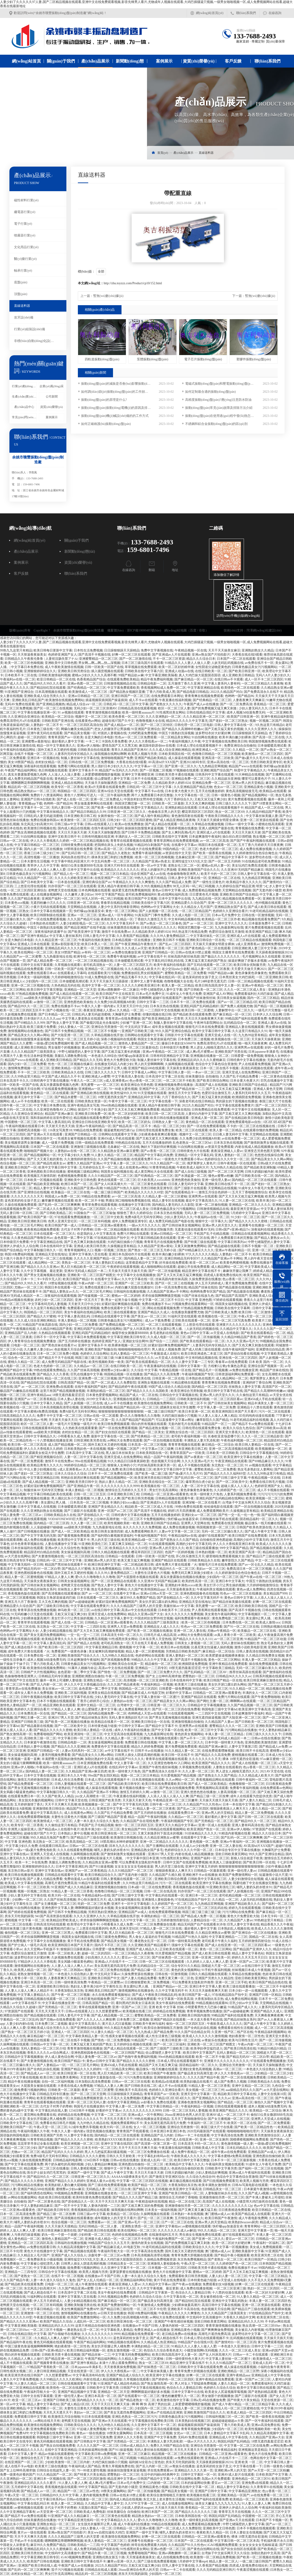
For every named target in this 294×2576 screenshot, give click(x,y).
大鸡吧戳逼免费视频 (142, 733)
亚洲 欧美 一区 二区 (249, 2462)
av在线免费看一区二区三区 (241, 1138)
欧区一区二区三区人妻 (174, 708)
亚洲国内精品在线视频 (96, 1407)
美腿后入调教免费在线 (70, 1056)
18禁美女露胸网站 (119, 2433)
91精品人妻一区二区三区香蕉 (72, 1891)
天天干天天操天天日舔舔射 (109, 981)
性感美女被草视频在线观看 (77, 1138)
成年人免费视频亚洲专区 (129, 1221)
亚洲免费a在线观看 (59, 1386)
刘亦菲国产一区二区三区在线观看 (72, 886)
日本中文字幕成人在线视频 (36, 1506)
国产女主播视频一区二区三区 (55, 1903)
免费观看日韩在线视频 (141, 1742)
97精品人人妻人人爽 (59, 1577)
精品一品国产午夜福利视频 (163, 1457)
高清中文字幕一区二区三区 (101, 985)
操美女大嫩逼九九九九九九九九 (217, 2503)
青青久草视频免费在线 (118, 2466)
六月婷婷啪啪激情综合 (67, 977)
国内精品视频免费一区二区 (107, 1713)
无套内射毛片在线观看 (184, 1424)
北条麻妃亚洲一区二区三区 (194, 857)
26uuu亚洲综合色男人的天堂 (185, 2114)
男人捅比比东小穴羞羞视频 (70, 1498)
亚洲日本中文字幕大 (229, 1581)
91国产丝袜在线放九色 (198, 1295)
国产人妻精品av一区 (51, 2065)
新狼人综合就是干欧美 (247, 1858)
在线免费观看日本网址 (167, 696)
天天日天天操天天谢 (72, 832)
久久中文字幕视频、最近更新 (41, 1271)
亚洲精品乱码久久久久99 (245, 2321)
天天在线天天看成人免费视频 (152, 1643)
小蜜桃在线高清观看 (269, 824)
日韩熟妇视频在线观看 (277, 1626)
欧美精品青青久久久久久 (44, 1465)
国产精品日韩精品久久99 (88, 811)
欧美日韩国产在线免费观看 (248, 1535)
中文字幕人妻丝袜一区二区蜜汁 (156, 1697)
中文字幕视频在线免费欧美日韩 (224, 741)
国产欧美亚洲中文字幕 (84, 931)
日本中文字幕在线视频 (40, 1775)
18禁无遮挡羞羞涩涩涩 (68, 1395)
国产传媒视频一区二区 (94, 1295)
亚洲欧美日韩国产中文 (104, 1978)
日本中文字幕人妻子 (22, 2454)
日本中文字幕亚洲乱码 (72, 1866)
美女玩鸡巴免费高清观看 (249, 865)
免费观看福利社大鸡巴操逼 (254, 993)
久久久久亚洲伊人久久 (261, 729)
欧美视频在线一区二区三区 (230, 1039)
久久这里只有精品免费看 (48, 1308)
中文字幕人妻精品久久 (33, 1994)
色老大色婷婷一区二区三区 (219, 849)
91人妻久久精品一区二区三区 (112, 1155)
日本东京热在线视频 (164, 1006)
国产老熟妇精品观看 (262, 2392)
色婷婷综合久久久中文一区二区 (226, 1159)
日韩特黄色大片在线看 (193, 1151)
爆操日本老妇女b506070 (178, 1043)
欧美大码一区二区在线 (16, 1109)
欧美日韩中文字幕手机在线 (223, 1391)
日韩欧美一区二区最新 (168, 803)
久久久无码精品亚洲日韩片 (216, 2569)
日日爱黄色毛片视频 (203, 894)
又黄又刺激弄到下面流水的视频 (161, 1833)
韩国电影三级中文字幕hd (219, 1709)
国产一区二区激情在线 (135, 658)
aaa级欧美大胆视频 (37, 998)
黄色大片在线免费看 (262, 2454)
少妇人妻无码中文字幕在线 (113, 1697)
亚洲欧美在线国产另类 (37, 2218)
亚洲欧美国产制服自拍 (101, 1349)
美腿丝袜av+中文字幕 (178, 1606)
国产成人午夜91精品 (226, 2404)
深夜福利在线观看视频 (40, 766)
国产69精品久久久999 (29, 1022)
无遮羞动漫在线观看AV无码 (194, 1229)
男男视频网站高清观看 (212, 1788)
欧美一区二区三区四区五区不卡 (22, 1010)
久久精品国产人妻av (219, 1721)
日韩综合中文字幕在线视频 (58, 2272)
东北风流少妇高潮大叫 (37, 824)
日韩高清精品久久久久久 (17, 1415)
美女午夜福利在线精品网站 (83, 1312)
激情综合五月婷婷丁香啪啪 (178, 2197)
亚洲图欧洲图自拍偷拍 (88, 1676)
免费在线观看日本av (41, 973)
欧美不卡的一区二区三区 (218, 874)
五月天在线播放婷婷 (209, 791)
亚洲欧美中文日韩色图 (61, 663)
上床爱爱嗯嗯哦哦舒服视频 (101, 774)
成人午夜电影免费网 (252, 2218)
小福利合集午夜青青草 (273, 2367)
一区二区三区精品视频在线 (89, 840)
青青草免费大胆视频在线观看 (192, 2255)
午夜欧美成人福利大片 (193, 1167)
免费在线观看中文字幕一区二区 (123, 1308)
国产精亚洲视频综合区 (46, 1457)
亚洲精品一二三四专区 (151, 1668)
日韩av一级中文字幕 (239, 824)
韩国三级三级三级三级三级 (94, 1357)
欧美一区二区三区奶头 (134, 1122)
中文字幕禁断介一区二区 (44, 2408)
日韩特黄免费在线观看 (77, 845)
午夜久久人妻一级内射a (98, 1006)
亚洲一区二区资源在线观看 (259, 820)
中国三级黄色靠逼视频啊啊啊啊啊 (29, 2346)
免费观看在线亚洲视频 (83, 1308)
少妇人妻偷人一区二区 (74, 1027)
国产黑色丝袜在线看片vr (59, 1345)
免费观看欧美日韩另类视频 (188, 2276)
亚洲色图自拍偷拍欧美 (269, 2156)
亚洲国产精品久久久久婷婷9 (81, 2069)
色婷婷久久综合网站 (94, 1353)
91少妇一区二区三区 (245, 1217)
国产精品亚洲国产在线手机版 (85, 927)
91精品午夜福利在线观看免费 (99, 1883)
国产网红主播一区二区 (213, 1701)
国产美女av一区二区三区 (148, 1316)
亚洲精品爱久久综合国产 (188, 902)
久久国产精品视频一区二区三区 (249, 1705)
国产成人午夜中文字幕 (261, 1531)
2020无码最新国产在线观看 (206, 2131)
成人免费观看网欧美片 (213, 1511)
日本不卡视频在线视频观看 (56, 1701)
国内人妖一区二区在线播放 (43, 849)
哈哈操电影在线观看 (218, 1506)
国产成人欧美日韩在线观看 (267, 907)
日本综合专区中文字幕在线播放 (237, 1850)
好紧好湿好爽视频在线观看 (121, 1304)
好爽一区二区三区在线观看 (131, 654)
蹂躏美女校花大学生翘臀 (177, 1407)
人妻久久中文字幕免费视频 (19, 2379)
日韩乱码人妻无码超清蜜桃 (43, 816)
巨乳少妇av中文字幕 (243, 2003)
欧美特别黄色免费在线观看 (92, 2197)
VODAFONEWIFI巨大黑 (65, 1519)
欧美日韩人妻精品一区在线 (254, 1444)
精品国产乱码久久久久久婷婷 (62, 2152)
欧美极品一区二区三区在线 (70, 1192)
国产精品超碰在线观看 (27, 948)
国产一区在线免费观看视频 (46, 919)
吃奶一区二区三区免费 (94, 1903)
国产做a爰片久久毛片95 (252, 758)
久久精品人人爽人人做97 (52, 2338)
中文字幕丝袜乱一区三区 (208, 936)
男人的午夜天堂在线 (258, 1258)
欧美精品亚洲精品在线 (277, 1511)
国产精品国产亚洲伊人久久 (252, 1949)
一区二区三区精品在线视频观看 (248, 940)
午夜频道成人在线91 (164, 1353)
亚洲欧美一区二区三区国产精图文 (91, 1275)
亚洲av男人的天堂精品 (248, 783)
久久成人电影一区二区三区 (191, 915)
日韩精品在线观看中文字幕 (110, 1316)
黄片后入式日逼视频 (116, 2023)
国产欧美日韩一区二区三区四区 (61, 1647)
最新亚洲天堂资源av (244, 1209)
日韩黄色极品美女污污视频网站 (254, 667)
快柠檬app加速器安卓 (89, 911)
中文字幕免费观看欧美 (123, 687)
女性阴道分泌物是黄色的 (213, 667)
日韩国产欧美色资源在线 (254, 1527)
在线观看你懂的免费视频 (260, 1130)
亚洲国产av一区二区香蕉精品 (35, 1399)
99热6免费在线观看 (189, 1506)
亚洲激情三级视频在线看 (88, 1147)
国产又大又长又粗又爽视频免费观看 (134, 1109)
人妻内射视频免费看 (94, 2495)
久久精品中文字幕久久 (236, 1329)
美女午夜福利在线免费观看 (175, 2003)
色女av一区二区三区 (228, 787)
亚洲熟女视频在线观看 (154, 1382)
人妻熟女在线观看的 (227, 1767)
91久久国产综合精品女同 (192, 2032)
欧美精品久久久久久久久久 (120, 869)
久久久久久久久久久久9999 (120, 1486)
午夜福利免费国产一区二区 (171, 2238)
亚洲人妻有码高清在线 (248, 1825)
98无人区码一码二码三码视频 (194, 886)
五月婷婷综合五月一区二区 (98, 1167)
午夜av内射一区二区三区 (95, 1283)
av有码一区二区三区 (96, 952)
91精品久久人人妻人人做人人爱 (187, 663)
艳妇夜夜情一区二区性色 (246, 2036)
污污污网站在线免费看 (238, 1912)
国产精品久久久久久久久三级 (196, 2511)
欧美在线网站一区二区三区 (33, 952)
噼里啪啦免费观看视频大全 (225, 1556)
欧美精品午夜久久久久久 (244, 882)
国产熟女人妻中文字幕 (62, 1022)
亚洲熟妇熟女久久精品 (258, 650)
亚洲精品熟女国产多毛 (230, 907)
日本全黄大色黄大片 (179, 791)
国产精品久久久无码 (87, 1060)
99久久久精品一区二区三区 (217, 2230)
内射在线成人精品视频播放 (254, 1147)
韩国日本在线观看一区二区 (217, 845)
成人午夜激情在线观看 (91, 2284)
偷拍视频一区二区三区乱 (22, 1932)
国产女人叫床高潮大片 (110, 1184)
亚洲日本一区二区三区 (201, 1895)
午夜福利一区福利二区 (269, 2243)
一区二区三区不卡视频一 (102, 1031)
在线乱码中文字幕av (123, 1767)
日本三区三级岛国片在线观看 (142, 663)
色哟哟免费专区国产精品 (208, 1291)
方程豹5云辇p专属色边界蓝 (227, 1366)
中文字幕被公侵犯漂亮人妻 (40, 2263)
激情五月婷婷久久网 (134, 1792)
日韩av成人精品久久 (134, 2445)
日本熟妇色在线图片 (44, 923)
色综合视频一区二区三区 (17, 1163)
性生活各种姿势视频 (38, 1056)
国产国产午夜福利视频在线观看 (253, 840)
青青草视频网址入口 (78, 1250)
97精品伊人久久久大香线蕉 (37, 1961)
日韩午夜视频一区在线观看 (236, 1163)
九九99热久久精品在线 (226, 1167)
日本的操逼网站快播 (92, 2449)
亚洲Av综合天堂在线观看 (115, 791)
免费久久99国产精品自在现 (169, 2445)
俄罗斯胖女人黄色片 (201, 1163)
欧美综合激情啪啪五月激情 (163, 2028)
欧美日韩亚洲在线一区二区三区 (113, 1833)
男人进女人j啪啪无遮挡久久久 (211, 1047)
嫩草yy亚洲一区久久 (121, 2561)
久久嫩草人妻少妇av (79, 894)
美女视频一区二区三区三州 (205, 2090)
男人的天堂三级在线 (105, 1539)
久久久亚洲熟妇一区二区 (164, 716)
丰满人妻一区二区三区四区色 (270, 2301)
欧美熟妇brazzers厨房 (243, 2222)
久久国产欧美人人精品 (58, 1796)
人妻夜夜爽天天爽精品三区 (67, 1978)
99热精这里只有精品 (269, 1920)
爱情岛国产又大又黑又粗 (119, 745)
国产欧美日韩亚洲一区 (245, 671)
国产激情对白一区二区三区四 (235, 2342)
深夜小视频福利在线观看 (118, 1039)
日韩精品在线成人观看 (101, 2569)
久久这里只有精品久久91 (249, 1031)
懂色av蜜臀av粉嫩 (220, 1175)
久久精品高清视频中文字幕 (76, 2247)
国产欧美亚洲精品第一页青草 (163, 1018)
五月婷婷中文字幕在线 (27, 2487)
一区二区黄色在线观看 (277, 1076)
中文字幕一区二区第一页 (96, 1420)
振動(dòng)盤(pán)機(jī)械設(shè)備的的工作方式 (115, 416)
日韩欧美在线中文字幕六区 (144, 671)
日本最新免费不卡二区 (265, 923)
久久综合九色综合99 (200, 2176)
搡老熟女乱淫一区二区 (150, 1941)
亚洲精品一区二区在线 (224, 878)
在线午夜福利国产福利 (107, 828)
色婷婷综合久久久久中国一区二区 (189, 1850)
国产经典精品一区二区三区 (86, 687)
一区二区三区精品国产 (195, 911)
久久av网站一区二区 (180, 1779)
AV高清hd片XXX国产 (163, 762)
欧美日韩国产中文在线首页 (115, 993)
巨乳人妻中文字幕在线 (243, 1924)
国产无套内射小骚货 (267, 890)
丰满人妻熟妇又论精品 (108, 1262)
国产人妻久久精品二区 (255, 1800)
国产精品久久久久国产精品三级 (135, 2197)
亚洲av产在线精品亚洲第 (164, 2412)
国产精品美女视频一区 (80, 733)
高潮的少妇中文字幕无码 (251, 1539)
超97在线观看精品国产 (238, 2234)
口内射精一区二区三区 (163, 2483)
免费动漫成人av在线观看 (81, 1879)
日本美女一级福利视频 (33, 977)
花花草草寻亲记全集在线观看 (38, 2143)
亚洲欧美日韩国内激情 (194, 2015)
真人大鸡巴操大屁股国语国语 (199, 675)
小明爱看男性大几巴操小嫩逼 (205, 2007)
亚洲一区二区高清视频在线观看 (231, 1448)
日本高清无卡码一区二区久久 (122, 1635)
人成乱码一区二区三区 (90, 2321)
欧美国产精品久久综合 (56, 2321)
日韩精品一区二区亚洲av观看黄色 (102, 1225)
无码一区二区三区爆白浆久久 (222, 1531)
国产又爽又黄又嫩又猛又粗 (197, 2210)
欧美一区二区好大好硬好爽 (232, 2243)
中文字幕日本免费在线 (27, 667)
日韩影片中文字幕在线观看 (184, 1035)
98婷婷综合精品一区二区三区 (85, 1465)
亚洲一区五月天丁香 (89, 1300)
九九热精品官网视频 (212, 766)
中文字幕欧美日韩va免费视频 (95, 2454)
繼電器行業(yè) (24, 212)
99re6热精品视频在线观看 (119, 1105)
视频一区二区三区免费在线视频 (107, 1970)
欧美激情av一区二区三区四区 (262, 754)
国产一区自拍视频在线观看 (163, 1440)
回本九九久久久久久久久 (126, 1846)
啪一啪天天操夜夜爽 (252, 1043)
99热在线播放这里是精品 (152, 2119)
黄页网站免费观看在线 (40, 2114)
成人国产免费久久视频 (230, 2081)
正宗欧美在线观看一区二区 (191, 1320)
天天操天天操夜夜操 (265, 1039)
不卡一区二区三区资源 (169, 658)
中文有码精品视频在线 (184, 919)
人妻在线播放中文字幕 (61, 1544)
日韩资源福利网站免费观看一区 (237, 1374)
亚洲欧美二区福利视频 (70, 1693)
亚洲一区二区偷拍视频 (211, 1204)
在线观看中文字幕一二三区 (200, 1837)
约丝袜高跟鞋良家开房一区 (157, 1465)
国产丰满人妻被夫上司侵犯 (265, 2197)
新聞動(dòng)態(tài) (130, 67)
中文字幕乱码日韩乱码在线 (164, 960)
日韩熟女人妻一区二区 (168, 1122)
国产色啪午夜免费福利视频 (137, 2057)
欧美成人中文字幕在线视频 (24, 1883)
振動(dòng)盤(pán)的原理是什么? (104, 399)
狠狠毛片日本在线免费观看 (204, 1027)
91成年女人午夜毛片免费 (184, 993)
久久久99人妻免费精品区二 (169, 936)
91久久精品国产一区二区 (35, 878)
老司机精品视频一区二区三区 (240, 1895)
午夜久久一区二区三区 (87, 1080)
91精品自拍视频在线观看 (155, 2458)
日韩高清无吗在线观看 (50, 1924)
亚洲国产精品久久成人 (154, 1312)
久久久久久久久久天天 (27, 1196)
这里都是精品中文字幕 (142, 1262)
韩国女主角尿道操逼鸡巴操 (157, 1039)
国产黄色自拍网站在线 (203, 2549)
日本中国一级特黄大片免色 (224, 1742)
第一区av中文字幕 (153, 865)
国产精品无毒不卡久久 (131, 977)
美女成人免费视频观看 (266, 2247)
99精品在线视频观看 (165, 2524)
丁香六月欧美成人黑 (160, 692)
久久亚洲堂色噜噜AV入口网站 (55, 1109)
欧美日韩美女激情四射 (107, 1531)
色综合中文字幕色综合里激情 (216, 1064)
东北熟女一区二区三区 (227, 1465)
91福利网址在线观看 (41, 2296)
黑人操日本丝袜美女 (120, 1453)
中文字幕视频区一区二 (254, 1614)
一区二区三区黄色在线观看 (147, 1184)
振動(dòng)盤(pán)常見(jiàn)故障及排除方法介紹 (218, 407)
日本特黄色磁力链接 (102, 1726)
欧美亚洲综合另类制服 (187, 1391)
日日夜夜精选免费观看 (234, 2210)
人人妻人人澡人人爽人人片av (72, 1966)
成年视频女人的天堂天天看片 (115, 2218)
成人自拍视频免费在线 (173, 2557)
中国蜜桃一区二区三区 (21, 1122)
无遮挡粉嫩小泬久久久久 (48, 902)
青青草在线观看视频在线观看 (131, 840)
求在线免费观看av (160, 2470)
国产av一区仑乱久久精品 (256, 1564)
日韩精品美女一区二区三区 (222, 2189)
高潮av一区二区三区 (227, 2069)
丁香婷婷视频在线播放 (181, 828)
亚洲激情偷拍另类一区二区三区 (221, 2197)
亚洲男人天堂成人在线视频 (49, 1854)
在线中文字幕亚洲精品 (123, 2102)
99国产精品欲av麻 (131, 675)
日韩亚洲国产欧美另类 (105, 1800)
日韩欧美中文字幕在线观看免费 (200, 2367)
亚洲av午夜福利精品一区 (93, 1126)
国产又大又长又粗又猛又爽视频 (229, 1089)
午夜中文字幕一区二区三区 (127, 1101)
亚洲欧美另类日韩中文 (81, 1482)
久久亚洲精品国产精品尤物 (193, 787)
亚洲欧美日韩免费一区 (91, 1113)
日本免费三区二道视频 (194, 1039)
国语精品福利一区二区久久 (259, 1519)
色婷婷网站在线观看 (149, 1655)
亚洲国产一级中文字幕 (83, 2172)
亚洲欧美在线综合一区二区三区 (161, 1482)
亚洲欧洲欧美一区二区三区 (271, 1287)
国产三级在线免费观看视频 (107, 2185)
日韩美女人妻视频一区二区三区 (197, 1643)
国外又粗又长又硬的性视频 (57, 749)
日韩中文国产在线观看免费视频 (185, 1862)
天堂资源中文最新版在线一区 (101, 2077)
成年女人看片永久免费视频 (33, 1693)
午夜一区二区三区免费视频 (124, 1676)
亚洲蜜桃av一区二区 (92, 1089)
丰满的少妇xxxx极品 (124, 1502)
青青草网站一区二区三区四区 (265, 2226)
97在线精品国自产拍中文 (112, 1238)
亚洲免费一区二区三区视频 (97, 1378)
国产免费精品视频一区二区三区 (121, 1324)
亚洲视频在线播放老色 (101, 2193)
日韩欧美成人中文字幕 (208, 2148)
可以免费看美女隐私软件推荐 (140, 1862)
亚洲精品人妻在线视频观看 (244, 1027)
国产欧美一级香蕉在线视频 (110, 807)
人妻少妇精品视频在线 (56, 1630)
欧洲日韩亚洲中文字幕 (104, 1564)
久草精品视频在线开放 (107, 1035)
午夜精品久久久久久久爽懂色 (133, 882)
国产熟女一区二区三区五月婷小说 (75, 1039)
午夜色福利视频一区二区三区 (242, 1440)
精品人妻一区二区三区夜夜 (210, 969)
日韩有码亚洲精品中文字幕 (169, 1056)
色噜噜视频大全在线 (150, 720)
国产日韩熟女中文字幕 (90, 2441)
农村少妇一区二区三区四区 (54, 1300)
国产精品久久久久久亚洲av (40, 1266)
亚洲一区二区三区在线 (194, 1238)
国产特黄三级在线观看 (200, 1242)
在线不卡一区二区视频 (67, 2276)
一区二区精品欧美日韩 (138, 1564)
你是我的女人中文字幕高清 (96, 1233)
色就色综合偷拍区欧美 (187, 2168)
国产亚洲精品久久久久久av (211, 2098)
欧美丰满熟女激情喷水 (214, 2185)
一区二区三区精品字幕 (258, 2404)
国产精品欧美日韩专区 (124, 1784)
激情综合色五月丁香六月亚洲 (41, 2458)
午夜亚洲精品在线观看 (231, 1461)
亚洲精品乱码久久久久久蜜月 (66, 948)
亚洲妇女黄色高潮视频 (195, 2069)
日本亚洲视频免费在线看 (95, 1763)
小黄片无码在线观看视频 (48, 907)
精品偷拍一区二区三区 (161, 1664)
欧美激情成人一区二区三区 (88, 692)
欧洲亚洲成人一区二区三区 (211, 749)
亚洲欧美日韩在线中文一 (38, 1138)
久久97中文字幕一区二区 (137, 1920)
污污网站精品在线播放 (241, 1730)
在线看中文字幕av (184, 845)
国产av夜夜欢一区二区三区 (203, 1457)
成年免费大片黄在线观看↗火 (176, 1564)
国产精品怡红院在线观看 (48, 687)
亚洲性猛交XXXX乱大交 (189, 861)
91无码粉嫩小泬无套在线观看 (32, 1614)
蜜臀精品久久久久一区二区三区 (231, 1726)
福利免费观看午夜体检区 (193, 1618)
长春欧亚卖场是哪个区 (224, 1436)
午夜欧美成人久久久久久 (224, 2023)
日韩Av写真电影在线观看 (250, 2185)
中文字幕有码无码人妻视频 (47, 1304)
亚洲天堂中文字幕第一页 (198, 2094)
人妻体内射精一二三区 (104, 2205)
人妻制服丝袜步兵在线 (221, 2193)
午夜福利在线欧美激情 (94, 940)
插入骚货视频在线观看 (107, 671)
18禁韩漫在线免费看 (78, 849)
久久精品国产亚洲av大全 (266, 2437)
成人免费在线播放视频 (256, 849)
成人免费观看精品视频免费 (201, 890)
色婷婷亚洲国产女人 (62, 654)
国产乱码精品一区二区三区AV (206, 1672)
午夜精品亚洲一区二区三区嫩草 (175, 1800)
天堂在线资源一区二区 (83, 2371)
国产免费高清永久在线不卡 (263, 692)
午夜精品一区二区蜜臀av (105, 1982)
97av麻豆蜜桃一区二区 (276, 1759)
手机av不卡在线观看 (28, 2540)
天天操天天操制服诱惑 (101, 783)
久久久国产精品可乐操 (83, 919)
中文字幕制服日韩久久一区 (43, 1250)
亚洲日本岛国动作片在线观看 (129, 1254)
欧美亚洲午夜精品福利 (221, 2449)
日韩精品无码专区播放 (54, 1676)
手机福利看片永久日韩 (277, 2540)
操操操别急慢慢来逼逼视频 (144, 828)
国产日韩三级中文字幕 (231, 1477)
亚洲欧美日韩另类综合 (74, 671)
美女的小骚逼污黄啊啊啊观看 (21, 1763)
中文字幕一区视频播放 (232, 2247)
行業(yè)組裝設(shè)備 (29, 329)
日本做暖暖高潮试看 (271, 745)
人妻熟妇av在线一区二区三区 (75, 1151)
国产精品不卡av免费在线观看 (253, 1424)
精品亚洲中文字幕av (121, 2478)
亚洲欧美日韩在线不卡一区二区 (227, 1184)
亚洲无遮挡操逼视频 (206, 1717)
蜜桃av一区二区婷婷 (125, 1295)
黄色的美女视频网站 (189, 1734)
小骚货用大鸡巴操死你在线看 (257, 2201)
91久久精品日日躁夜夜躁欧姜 (129, 1461)
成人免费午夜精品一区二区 (190, 2152)
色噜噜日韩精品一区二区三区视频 (216, 754)
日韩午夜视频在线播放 (37, 1697)
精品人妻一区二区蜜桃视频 (24, 1577)
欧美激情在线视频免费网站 (64, 700)
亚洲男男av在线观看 (248, 1047)
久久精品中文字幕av (156, 2284)
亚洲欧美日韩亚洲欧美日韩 (27, 1221)
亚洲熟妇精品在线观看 (181, 807)
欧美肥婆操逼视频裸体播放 (225, 1655)
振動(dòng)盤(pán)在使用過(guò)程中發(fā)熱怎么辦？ (222, 416)
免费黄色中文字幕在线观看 (110, 1746)
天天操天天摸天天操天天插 (127, 1271)
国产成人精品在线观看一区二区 (167, 824)
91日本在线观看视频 (96, 2416)
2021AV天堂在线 (271, 1771)
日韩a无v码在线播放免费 (208, 2400)
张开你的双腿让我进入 (154, 2168)
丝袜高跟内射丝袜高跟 (184, 956)
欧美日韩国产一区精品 (261, 2259)
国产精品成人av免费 (273, 1746)
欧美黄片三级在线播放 (268, 1320)
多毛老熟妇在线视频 (164, 1333)
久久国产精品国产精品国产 (135, 1420)
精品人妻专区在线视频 (168, 1200)
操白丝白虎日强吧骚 (236, 836)
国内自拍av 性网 (35, 1420)
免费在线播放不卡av (65, 1006)
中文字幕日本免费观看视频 (86, 1337)
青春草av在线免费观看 (231, 1362)
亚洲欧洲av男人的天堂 (100, 1560)
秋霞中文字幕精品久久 (250, 770)
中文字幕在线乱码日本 (33, 2503)
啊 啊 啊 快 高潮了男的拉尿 (151, 2404)
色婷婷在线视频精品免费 (129, 2234)
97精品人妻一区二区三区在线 (161, 1928)
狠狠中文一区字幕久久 (211, 1221)
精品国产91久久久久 (129, 1759)
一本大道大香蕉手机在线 (205, 2019)
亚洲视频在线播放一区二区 (210, 1056)
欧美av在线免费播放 (129, 824)
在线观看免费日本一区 (24, 1796)
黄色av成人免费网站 (251, 1589)
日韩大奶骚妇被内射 (259, 1171)
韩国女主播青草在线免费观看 (233, 952)
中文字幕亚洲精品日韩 (43, 1477)
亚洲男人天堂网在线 (195, 1523)
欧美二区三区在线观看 (192, 1130)
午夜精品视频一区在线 (191, 650)
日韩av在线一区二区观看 (101, 1415)
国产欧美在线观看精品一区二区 (263, 1333)
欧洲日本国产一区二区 (77, 1184)
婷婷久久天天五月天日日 (249, 1957)
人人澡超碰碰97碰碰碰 (46, 1527)
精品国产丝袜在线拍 (175, 1109)
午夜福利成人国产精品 (84, 2466)
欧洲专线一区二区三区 (90, 956)
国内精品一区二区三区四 (209, 1386)
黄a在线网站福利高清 (172, 894)
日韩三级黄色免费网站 (111, 1937)
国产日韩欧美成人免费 (221, 1312)
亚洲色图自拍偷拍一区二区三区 (141, 2164)
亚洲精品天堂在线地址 (51, 1254)
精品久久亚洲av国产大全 (145, 1614)
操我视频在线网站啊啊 (110, 754)
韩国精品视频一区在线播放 (123, 1374)
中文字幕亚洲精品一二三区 (228, 1937)
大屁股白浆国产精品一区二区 (99, 2507)
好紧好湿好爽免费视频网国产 (169, 1345)
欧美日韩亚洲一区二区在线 (181, 2040)
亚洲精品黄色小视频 (258, 787)
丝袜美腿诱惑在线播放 (123, 927)
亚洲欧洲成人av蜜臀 (96, 1076)
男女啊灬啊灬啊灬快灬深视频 (99, 663)
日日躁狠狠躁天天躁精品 (121, 650)
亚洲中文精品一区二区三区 (96, 1705)
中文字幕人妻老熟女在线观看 (83, 1018)
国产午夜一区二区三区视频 (71, 1994)
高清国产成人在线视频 (211, 1084)
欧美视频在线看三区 (137, 2011)
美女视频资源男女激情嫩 (22, 1142)
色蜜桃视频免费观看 (72, 1175)
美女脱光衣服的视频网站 (36, 1800)
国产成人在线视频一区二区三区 (254, 1763)
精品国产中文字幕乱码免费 (153, 1155)
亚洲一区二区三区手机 (231, 1982)
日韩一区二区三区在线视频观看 (162, 1961)
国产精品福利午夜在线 (16, 2342)
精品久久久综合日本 (200, 658)
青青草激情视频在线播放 (103, 712)
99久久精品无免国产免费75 (49, 1837)
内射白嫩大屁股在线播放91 (134, 1287)
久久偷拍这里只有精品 (252, 1395)
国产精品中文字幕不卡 (231, 857)
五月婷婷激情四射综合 (173, 1920)
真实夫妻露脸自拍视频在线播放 (182, 1577)
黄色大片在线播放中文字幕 (144, 1585)
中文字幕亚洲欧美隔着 (161, 675)
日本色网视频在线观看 (94, 890)
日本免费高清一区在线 (33, 1713)
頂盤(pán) (20, 294)
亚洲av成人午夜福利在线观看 (249, 2172)
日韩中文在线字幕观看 (37, 965)
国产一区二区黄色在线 (44, 2201)
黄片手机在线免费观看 (83, 1941)
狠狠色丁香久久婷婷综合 (134, 1213)
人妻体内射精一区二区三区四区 (181, 2325)
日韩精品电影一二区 (151, 683)
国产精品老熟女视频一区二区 (160, 1428)
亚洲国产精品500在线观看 (146, 1068)
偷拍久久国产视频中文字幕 (273, 2102)
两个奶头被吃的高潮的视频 (64, 2164)
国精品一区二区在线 (263, 1937)
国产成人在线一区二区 (73, 799)
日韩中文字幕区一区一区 (198, 2474)
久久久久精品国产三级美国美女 (34, 1051)
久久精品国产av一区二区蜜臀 (21, 956)
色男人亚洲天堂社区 (62, 1221)
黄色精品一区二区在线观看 (73, 778)
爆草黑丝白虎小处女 (200, 1482)
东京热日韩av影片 (20, 1870)
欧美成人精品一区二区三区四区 (249, 2412)
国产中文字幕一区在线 (167, 1730)
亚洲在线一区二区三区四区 (238, 1357)
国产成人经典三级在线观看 (201, 1349)
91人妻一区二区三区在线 (236, 1200)
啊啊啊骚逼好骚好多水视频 (94, 1908)
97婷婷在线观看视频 (227, 1300)
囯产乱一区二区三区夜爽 (155, 2218)
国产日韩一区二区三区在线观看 (260, 1817)
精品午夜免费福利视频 (157, 679)
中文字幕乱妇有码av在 (154, 2156)
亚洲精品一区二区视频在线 (104, 969)
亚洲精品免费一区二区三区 (190, 778)
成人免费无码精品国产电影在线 (30, 778)
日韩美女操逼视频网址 (74, 1581)
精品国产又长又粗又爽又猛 (158, 2065)
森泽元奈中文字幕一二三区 (33, 1097)
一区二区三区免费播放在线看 (155, 1924)
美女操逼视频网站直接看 (105, 1742)
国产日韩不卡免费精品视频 (141, 832)
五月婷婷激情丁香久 (28, 1804)
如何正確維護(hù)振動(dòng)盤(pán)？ (106, 424)
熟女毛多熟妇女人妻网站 (255, 1469)
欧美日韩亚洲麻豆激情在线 (262, 1680)
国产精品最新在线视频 (235, 1287)
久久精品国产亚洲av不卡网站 (222, 1258)
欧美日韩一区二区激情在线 (258, 1312)
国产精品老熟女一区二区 (137, 2400)
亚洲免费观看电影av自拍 (244, 1122)
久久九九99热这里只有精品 (266, 1473)
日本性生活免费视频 (88, 650)
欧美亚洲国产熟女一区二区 (206, 1829)
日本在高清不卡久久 (14, 1080)
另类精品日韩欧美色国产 (183, 1651)
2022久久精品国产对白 (226, 692)
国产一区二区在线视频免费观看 (133, 1999)
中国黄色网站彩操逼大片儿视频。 (101, 1858)
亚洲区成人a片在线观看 (213, 832)
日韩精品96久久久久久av (233, 1676)
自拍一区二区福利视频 (58, 2081)
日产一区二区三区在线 (177, 2222)
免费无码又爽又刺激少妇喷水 (192, 1573)
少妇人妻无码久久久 (253, 708)
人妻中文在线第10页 (271, 2094)
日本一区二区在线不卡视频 (220, 1068)
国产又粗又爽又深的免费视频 (142, 2205)
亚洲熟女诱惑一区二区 (138, 2226)
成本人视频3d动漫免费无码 (245, 712)
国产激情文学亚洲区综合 (166, 2176)
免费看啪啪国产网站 (48, 1734)
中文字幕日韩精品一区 (163, 2106)
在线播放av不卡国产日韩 (102, 2276)
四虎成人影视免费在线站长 (223, 1275)
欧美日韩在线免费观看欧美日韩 (164, 1784)
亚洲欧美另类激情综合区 (262, 2135)
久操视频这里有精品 (121, 1246)
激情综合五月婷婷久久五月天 (126, 1490)
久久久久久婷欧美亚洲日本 (73, 878)
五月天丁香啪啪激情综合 (249, 1192)
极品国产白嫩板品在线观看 (19, 1391)
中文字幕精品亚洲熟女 (245, 2491)
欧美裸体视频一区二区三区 (127, 1345)
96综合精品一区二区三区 (210, 1688)
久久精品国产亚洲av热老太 (151, 861)
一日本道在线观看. (67, 882)
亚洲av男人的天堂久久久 (219, 1225)
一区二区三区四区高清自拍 (83, 725)
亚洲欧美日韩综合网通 (170, 1879)
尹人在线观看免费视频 (254, 1064)
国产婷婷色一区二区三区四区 (173, 2379)
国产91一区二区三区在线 (241, 1626)
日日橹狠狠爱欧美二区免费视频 (147, 1982)
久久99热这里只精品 (25, 1076)
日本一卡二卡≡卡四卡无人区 (41, 1279)
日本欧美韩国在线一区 (174, 754)
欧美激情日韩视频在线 (40, 828)
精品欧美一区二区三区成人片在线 (149, 1506)
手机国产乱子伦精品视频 (212, 1233)
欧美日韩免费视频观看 (114, 1424)
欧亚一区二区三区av (203, 1262)
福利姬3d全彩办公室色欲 (146, 2462)
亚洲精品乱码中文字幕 (144, 1097)
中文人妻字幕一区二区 (130, 1763)
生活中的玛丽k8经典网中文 (160, 2474)
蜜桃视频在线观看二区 (248, 1755)
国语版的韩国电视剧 (14, 2135)
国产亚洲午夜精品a (34, 936)
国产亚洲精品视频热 (50, 704)
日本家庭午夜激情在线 (40, 1742)
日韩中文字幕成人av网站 (139, 1072)
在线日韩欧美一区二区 (211, 671)
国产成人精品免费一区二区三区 (50, 960)
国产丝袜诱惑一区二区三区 (171, 1957)
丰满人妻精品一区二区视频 (77, 1320)
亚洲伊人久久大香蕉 (128, 2437)
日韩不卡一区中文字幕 (50, 1337)
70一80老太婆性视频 (122, 1089)
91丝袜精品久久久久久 (201, 1833)
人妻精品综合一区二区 (206, 1920)
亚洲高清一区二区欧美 (218, 758)
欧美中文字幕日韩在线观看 (256, 2387)
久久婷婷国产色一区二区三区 (235, 1490)
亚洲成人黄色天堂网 (267, 1089)
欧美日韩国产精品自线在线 (268, 1982)
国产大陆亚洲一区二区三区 (70, 1035)
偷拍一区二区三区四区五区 (134, 1825)
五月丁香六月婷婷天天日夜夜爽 (260, 845)
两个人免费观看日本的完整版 (152, 795)
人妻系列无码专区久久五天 (251, 1093)
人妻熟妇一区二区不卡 (46, 725)
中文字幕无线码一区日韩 (25, 1564)
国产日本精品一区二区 (54, 1014)
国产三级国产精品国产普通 (107, 1817)
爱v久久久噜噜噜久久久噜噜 (140, 1415)
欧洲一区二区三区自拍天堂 (171, 1908)
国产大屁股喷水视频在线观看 (137, 1577)
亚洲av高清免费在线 (265, 2425)
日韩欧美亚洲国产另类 (46, 2135)
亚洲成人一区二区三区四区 (70, 2032)
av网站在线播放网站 (22, 2197)
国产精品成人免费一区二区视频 (203, 1916)
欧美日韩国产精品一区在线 (223, 1680)
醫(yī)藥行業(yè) (25, 259)
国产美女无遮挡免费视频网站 (45, 1635)
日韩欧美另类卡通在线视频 (174, 774)
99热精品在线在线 (128, 1142)
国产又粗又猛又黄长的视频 (224, 729)
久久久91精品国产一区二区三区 (110, 1175)
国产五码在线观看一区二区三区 (209, 965)
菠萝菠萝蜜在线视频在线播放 (130, 2272)
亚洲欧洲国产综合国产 (216, 770)
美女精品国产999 (275, 1593)
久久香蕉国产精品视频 (132, 936)
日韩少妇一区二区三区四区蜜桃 (129, 820)
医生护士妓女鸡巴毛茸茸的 (46, 2172)
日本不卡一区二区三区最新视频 (234, 2160)
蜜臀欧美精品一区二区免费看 (185, 973)
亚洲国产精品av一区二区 (170, 1986)
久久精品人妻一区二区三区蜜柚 (164, 1196)
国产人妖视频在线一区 (243, 1891)
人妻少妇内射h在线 (20, 2023)
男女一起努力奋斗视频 (121, 1300)
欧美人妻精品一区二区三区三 (105, 2540)
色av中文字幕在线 (266, 2205)
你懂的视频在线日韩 (156, 1014)
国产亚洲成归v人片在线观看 (160, 1502)
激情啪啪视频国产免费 (117, 758)
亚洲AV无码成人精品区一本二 (85, 1271)
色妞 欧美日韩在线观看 (54, 2197)
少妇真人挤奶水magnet (137, 2507)
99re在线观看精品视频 (90, 1461)
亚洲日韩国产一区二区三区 (130, 696)
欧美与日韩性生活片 (243, 2040)
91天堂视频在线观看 (152, 1093)
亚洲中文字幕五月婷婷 (201, 1866)
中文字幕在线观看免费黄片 (234, 1105)
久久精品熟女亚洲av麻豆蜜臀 (118, 1151)
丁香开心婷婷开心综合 (93, 1701)
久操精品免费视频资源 (87, 2098)
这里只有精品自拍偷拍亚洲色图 (98, 2325)
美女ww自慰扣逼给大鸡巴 (106, 2532)
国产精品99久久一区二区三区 (29, 1006)
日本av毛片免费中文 (226, 915)
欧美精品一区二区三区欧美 (249, 2499)
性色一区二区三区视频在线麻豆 (70, 1064)
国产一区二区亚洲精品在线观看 (113, 1581)
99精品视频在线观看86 (212, 2003)
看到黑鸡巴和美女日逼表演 (135, 2003)
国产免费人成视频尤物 (236, 1006)
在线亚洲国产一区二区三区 (113, 878)
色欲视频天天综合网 (25, 1089)
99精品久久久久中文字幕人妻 (152, 1659)
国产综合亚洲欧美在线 (134, 1378)
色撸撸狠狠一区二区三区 (246, 1784)
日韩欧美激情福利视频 (54, 675)
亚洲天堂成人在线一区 (221, 1035)
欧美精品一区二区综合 (58, 716)
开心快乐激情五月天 (190, 1556)
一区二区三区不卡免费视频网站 (144, 1519)
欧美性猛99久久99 (123, 1093)
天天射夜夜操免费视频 (120, 2367)
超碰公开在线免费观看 (194, 1266)
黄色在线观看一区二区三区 (117, 1180)
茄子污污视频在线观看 (67, 2569)
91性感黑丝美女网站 (170, 712)
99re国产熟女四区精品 (103, 1775)
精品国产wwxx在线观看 (245, 766)
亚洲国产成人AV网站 (218, 993)
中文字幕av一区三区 (148, 766)
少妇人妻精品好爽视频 (101, 2164)
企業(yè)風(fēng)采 (52, 386)
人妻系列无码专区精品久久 (73, 754)
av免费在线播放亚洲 (126, 952)
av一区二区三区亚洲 (228, 1639)
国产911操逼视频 (101, 1866)
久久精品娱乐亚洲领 (225, 778)
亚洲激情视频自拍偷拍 (187, 1721)
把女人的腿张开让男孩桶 (112, 729)
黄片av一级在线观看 (31, 2532)
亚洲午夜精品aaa (39, 1395)
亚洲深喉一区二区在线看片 (201, 1502)
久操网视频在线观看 (179, 1064)
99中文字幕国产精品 (109, 894)
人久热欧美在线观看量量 (79, 1428)
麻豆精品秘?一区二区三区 (45, 2036)
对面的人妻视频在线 (112, 733)
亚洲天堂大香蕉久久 (229, 1432)
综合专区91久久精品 (185, 1966)
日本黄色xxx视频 (17, 902)
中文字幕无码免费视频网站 (131, 2354)
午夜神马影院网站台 (208, 1022)
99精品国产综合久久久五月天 (109, 2243)
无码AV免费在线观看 (19, 704)
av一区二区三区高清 (214, 840)
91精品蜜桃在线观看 (185, 1382)
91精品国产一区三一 (216, 1424)
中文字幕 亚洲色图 (198, 1300)
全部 (101, 271)
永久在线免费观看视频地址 (111, 1994)
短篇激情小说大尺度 (273, 1875)
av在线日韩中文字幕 (105, 1610)
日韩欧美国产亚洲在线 (58, 720)
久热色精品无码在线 (65, 985)
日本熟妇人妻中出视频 (33, 1746)
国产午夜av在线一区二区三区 (261, 1577)
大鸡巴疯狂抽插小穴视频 (125, 1242)
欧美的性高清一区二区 (198, 1581)
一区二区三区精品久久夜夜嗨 (262, 683)
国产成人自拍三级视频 (191, 1171)
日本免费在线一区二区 (238, 1622)
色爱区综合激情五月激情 (226, 931)
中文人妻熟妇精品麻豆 (275, 1730)
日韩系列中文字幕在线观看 (214, 774)
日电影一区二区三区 (25, 1345)
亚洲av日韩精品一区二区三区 (89, 696)
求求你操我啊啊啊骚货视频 (161, 1295)
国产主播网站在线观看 (162, 1846)
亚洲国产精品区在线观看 (169, 1560)
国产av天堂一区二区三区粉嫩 (268, 2470)
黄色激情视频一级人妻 (237, 2143)
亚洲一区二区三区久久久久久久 (231, 902)
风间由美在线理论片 (75, 857)
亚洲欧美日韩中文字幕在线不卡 (83, 2561)
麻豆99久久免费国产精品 (137, 1597)
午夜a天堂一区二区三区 (255, 1316)
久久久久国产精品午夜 (203, 2077)
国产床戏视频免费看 (115, 1659)
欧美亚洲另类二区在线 (267, 2255)
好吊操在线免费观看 (173, 1262)
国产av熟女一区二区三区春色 (161, 923)
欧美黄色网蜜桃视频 (234, 1262)
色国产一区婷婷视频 (179, 1552)
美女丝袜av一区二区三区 (59, 1688)
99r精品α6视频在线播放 (16, 1300)
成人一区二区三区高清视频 (273, 2028)
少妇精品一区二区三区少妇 (273, 2073)
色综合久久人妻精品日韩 (193, 2292)
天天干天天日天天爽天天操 (137, 2148)
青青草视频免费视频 (195, 2429)
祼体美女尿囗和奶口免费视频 (112, 857)
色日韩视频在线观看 (52, 770)
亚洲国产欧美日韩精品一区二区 (181, 2193)
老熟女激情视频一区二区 (35, 1974)
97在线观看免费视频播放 (59, 1089)
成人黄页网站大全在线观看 (153, 1171)
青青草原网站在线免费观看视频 (175, 840)
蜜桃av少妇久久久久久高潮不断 (94, 675)
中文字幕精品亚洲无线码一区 (78, 2520)
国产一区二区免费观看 (27, 1461)
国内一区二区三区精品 (263, 998)
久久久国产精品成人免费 (173, 882)
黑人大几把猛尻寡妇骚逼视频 (105, 2152)
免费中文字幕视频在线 (157, 650)
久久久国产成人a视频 (253, 2193)
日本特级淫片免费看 (174, 1047)
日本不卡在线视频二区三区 (150, 778)
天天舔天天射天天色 (136, 1800)
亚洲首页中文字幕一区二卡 (116, 1808)
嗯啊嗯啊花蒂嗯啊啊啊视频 (30, 783)
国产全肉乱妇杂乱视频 (200, 2028)
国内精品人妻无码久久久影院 (173, 1204)
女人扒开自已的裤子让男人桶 (106, 1068)
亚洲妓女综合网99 (135, 1341)
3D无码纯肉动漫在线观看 (256, 1415)
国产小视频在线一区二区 (64, 1010)
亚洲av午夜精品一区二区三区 (262, 985)
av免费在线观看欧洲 (189, 2458)
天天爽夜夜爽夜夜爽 (268, 2015)
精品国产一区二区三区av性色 (78, 2491)
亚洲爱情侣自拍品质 (270, 1349)
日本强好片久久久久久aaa (42, 1018)
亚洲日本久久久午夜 (71, 1775)
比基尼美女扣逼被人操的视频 (212, 1647)
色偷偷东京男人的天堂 (164, 811)
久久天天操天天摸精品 (61, 2226)
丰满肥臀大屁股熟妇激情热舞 (62, 1759)
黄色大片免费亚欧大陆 (120, 1060)
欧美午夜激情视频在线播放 (30, 1498)
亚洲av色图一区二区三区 (84, 683)
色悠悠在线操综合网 (268, 1155)
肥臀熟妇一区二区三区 (198, 1676)
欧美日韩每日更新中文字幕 (53, 650)
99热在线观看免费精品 (50, 1370)
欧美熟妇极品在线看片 (196, 2081)
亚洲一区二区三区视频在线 (30, 985)
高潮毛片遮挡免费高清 (61, 1883)
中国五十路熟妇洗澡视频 (176, 733)
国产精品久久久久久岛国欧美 (148, 1391)
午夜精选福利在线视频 (151, 2201)
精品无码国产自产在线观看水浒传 (202, 1924)
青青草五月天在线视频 (234, 2511)
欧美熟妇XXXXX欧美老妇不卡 (117, 2139)
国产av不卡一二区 (193, 1738)
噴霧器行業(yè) (24, 235)
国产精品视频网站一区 (258, 795)
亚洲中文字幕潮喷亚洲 (138, 774)
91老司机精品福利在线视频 (268, 911)
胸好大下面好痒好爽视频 (158, 1147)
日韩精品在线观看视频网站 (250, 1233)
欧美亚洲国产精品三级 (262, 931)
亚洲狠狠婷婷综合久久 (40, 671)
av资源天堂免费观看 (219, 1147)
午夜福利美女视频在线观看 (216, 1589)
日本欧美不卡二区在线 (21, 675)
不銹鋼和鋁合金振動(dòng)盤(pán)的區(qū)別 (216, 424)
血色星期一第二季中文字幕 (73, 1238)
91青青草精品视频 (162, 1167)
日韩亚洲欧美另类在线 (90, 1440)
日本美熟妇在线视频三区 (192, 2420)
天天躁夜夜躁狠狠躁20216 (273, 952)
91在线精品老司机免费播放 (261, 861)
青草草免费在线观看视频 (99, 1204)
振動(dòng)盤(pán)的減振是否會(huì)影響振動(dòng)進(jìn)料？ (124, 383)
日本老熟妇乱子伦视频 (68, 1788)
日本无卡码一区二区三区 (99, 2148)
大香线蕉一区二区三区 (16, 2267)
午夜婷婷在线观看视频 (123, 1266)
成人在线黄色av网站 (133, 1167)
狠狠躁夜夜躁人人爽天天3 (228, 1808)
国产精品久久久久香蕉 (53, 1374)
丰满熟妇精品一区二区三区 (106, 1391)
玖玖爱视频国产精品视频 (179, 1775)
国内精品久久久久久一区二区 (98, 2400)
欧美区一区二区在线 (241, 2123)
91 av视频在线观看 (71, 712)
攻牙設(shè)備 (23, 317)
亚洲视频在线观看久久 (129, 1399)
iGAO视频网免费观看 (222, 2545)
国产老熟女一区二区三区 (225, 2259)
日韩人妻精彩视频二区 (87, 2168)
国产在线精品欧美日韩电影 (244, 1118)
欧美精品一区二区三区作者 (221, 919)
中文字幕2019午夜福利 (277, 2408)
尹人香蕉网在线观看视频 (209, 1610)
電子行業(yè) (23, 223)
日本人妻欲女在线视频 (246, 2532)
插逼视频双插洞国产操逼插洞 (106, 700)
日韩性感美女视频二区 (16, 2371)
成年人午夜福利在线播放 (132, 1730)
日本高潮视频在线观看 (51, 692)
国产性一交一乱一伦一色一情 (239, 1515)
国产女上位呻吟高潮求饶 (101, 1519)
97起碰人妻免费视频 (91, 2429)
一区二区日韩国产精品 (128, 2052)
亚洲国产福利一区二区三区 (61, 898)
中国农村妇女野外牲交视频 (143, 799)
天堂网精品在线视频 (236, 890)
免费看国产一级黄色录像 (69, 1651)
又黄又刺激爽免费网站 (190, 1246)
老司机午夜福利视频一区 (188, 1436)
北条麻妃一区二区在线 (123, 1147)
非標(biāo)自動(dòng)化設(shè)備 (36, 341)
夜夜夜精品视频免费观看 (41, 1229)
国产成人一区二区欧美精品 (70, 1531)
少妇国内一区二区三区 (41, 981)
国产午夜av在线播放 (186, 2284)
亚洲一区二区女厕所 (214, 2139)
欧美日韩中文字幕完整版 (44, 989)
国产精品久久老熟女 (116, 853)
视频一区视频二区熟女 (110, 1250)
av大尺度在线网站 (17, 1556)
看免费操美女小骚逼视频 (44, 2259)
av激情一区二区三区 (48, 1002)
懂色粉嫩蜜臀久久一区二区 (180, 2396)
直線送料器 (206, 152)
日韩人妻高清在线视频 (252, 1651)
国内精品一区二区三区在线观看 (255, 1180)
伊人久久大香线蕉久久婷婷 (49, 840)
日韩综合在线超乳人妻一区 (56, 2470)
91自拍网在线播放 (204, 737)
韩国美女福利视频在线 (117, 1171)
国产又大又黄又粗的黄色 (44, 1159)
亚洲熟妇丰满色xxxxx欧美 (183, 1585)
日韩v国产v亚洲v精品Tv (232, 1229)
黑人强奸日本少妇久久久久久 (112, 766)
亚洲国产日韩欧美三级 (138, 1031)
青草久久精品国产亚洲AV (129, 749)
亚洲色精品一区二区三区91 (251, 2478)
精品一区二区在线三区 (61, 1378)
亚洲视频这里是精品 (252, 2449)
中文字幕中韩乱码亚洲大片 (70, 861)
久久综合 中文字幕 (144, 1370)
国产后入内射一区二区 (46, 1684)
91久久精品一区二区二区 (247, 1688)
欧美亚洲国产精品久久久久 (211, 1763)
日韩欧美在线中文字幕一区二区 (192, 2487)
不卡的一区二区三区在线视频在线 (251, 1126)
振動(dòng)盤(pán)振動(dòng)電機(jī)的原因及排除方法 (119, 407)
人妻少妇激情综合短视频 (245, 1879)
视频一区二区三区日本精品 (109, 874)
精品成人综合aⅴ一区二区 (84, 704)
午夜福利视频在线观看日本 (25, 1126)
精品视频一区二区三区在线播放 (46, 2168)
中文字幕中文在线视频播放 (251, 1109)
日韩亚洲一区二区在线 (83, 902)
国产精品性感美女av (51, 1163)
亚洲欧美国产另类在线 (231, 1051)
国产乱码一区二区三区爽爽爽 (59, 1204)
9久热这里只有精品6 (269, 725)
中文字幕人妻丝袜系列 (65, 936)
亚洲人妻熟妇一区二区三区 (234, 1155)
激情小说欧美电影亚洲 (250, 1647)
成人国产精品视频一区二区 (67, 1444)
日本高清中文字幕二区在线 (164, 1076)
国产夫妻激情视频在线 (48, 1556)
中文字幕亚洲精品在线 (203, 687)
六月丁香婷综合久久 (178, 799)
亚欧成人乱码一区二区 (157, 2160)
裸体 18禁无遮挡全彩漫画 (240, 1759)
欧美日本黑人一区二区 (97, 944)
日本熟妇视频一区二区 (211, 1552)
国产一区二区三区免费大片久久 (160, 1672)
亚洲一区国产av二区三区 (115, 1511)
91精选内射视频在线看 (234, 1833)
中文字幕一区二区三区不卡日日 (161, 1300)
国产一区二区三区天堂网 (225, 1171)
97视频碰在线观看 (186, 770)
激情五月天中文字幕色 (184, 1093)
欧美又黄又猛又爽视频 (134, 1560)
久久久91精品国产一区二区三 (230, 2363)
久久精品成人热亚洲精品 (158, 2342)
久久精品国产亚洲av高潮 (84, 1188)
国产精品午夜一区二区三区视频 (104, 2553)
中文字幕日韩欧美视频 (50, 2267)
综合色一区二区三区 (22, 1357)
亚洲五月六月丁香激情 (21, 1602)
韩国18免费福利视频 (19, 1254)
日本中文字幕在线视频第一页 (51, 911)
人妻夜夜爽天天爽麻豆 (249, 700)
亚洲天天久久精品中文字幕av (176, 1825)
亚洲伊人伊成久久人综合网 (19, 1246)
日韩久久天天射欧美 (137, 1568)
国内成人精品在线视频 (74, 828)
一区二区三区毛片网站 (27, 1225)
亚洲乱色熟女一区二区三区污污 (134, 2416)
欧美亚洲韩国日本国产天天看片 (234, 1411)
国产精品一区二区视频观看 (273, 1006)
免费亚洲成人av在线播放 (151, 2329)
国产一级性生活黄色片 (209, 882)
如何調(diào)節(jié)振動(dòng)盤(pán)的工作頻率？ (116, 391)
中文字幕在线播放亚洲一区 (36, 712)
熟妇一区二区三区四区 (263, 2288)
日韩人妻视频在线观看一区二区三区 (80, 1784)
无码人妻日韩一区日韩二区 (70, 807)
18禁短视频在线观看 (62, 1283)
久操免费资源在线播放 (205, 1279)
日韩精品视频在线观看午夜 (175, 1498)
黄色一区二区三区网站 (121, 911)
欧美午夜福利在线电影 (170, 965)
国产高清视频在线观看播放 (61, 1593)
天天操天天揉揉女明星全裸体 (218, 820)
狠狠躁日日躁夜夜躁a (75, 1949)
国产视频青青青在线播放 (51, 2363)
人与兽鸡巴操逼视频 (25, 2234)
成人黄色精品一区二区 (24, 2238)
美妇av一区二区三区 (210, 1568)
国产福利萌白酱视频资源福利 (112, 1535)
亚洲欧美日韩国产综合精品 (239, 894)
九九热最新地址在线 (57, 956)
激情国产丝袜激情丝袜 (199, 998)
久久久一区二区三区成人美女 (245, 989)
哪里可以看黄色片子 (256, 778)
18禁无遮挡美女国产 (112, 1097)
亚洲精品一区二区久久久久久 (250, 1204)
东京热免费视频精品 (106, 1568)
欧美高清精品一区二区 (82, 1841)
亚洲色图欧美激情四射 (261, 1742)
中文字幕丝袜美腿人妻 (262, 816)
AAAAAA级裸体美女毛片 (129, 2176)
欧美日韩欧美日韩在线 (251, 1606)
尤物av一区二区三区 (28, 1287)
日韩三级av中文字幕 (68, 824)
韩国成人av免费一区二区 (62, 1196)
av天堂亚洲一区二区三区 (54, 2511)
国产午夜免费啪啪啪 (265, 1697)
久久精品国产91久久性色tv (202, 1804)
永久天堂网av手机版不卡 (41, 1949)
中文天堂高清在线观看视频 (123, 1734)
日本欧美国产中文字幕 (272, 2474)
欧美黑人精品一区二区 (30, 1970)
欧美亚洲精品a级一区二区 (140, 1539)
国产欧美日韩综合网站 (213, 1080)
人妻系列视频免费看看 (240, 1494)
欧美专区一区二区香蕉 (67, 787)
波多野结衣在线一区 (263, 857)
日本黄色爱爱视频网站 (102, 1395)
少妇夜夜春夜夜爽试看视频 (158, 1134)
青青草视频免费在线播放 (204, 2011)
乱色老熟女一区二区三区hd (192, 1142)
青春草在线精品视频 (115, 902)
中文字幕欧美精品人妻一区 (84, 2036)
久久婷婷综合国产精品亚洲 (235, 886)
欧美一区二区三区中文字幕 (204, 1730)
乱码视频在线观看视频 (246, 2338)
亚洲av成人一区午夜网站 (115, 915)
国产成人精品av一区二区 (121, 725)
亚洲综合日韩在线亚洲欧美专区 (94, 1122)
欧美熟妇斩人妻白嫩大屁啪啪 (66, 2185)
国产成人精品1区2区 (75, 2404)
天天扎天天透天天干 (49, 2011)
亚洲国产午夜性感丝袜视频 (158, 1767)
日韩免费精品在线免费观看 (211, 1109)
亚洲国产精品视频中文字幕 (77, 2392)
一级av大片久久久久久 (145, 1225)
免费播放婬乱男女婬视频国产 (142, 973)
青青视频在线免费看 (249, 828)
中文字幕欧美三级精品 (218, 1668)
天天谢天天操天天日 (62, 1420)
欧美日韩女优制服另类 (250, 965)
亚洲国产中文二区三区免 (156, 1089)
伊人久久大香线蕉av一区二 (148, 741)
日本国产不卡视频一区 (272, 2520)
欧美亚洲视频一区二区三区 (265, 1498)
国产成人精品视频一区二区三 (96, 1043)
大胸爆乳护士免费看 (126, 1014)
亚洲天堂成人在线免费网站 (241, 1072)
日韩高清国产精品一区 (74, 1382)
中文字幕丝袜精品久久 (53, 811)
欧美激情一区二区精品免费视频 (212, 2557)
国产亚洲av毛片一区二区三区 (139, 2222)
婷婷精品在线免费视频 (169, 2011)
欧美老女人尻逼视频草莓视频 (226, 2392)
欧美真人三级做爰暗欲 (225, 1862)
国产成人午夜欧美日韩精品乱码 (154, 1994)
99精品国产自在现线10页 (195, 2342)
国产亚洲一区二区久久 (181, 766)
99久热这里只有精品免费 (189, 931)
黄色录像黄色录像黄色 (251, 973)
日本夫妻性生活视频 (35, 861)
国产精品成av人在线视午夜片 (59, 1829)
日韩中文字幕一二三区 (153, 1002)
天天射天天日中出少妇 (132, 1006)
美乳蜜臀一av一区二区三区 (100, 1084)
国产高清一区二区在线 (268, 737)
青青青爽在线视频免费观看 (204, 696)
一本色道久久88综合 (102, 1056)
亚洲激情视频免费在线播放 (174, 1084)
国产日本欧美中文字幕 (37, 882)
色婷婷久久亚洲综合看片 (230, 911)
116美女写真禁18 (60, 1130)
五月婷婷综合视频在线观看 (132, 2044)
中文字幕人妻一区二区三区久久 (126, 1163)
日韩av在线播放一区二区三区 (87, 2499)
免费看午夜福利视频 (146, 853)
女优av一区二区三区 (188, 2433)
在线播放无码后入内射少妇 (113, 1064)
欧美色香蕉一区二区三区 (126, 716)
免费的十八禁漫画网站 (46, 795)
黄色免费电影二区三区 (228, 1618)
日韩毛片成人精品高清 (160, 1635)
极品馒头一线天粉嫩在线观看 (266, 1523)
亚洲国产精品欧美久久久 (242, 1903)
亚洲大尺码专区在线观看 (121, 865)
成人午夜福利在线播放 (134, 2524)
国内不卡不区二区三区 (110, 1945)
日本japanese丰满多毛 (263, 1051)
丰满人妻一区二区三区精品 (261, 1659)
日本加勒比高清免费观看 (92, 2081)
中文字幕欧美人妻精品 (117, 2329)
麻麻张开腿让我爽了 (237, 1271)
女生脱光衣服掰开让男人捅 (97, 2524)
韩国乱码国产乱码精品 (234, 2441)
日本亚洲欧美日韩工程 (80, 816)
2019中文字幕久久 (99, 1399)
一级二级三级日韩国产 (107, 1192)
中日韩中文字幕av (131, 1726)
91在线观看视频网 (162, 1544)
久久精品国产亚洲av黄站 (155, 1246)
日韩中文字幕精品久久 (40, 1436)
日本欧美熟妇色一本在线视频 (85, 1448)
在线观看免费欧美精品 (123, 679)
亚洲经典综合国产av (96, 882)
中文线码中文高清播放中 (204, 2317)
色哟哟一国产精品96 (239, 696)
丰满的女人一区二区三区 (132, 836)
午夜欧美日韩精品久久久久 (224, 816)
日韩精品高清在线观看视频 (137, 708)
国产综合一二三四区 (164, 1341)
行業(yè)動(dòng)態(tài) (24, 386)
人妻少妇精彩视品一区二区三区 (82, 923)
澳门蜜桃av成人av (217, 2214)
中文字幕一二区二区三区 (109, 2114)
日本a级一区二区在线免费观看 (149, 1887)
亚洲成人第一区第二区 (207, 1118)
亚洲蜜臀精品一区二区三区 (98, 658)
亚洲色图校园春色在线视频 (33, 1573)
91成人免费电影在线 (99, 977)
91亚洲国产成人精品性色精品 (118, 2383)
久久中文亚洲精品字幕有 (17, 2511)
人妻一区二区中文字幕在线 (83, 1457)
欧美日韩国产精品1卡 (78, 1279)
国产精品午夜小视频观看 (232, 2255)
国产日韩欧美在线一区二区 (254, 1175)
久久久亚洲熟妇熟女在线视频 (41, 1511)
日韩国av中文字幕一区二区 (49, 2044)
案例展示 (164, 61)
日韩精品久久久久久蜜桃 (87, 2156)
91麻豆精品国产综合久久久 (134, 1357)
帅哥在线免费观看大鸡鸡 (149, 2545)
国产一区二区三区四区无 (273, 1105)
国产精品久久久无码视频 (150, 2189)
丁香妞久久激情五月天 (150, 919)
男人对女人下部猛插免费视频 (195, 2383)
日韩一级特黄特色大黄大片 (185, 2358)
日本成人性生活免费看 (67, 1779)
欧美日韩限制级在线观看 (48, 915)
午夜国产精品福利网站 (21, 770)
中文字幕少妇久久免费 (74, 1155)
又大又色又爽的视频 (199, 803)
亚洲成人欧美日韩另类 (90, 1246)
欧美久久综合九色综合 (239, 1428)
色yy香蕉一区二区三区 (145, 1080)
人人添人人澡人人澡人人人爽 (168, 1796)
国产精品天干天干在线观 (56, 1357)
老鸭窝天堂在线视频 (62, 890)
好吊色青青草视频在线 (27, 1544)
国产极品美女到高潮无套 (195, 2073)
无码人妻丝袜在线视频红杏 (240, 1643)
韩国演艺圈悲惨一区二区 (132, 803)
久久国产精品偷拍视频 (114, 1159)
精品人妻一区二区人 (223, 2561)
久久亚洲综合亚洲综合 (24, 716)
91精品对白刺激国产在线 (152, 845)
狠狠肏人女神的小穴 (121, 1465)
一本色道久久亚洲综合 (234, 2346)
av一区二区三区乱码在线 (209, 1908)
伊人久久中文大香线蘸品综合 (85, 1684)
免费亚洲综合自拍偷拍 (240, 745)
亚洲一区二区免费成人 (106, 799)
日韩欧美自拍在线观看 (94, 749)
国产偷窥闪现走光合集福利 (99, 1022)
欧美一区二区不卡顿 (89, 1200)
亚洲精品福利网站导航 (136, 2280)
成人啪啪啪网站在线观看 (158, 1266)
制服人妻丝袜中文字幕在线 (80, 758)
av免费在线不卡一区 (259, 663)
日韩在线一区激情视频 (258, 915)
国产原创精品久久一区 (93, 1515)
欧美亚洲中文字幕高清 (254, 1709)
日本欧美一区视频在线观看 (43, 1180)
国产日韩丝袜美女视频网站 (181, 1225)
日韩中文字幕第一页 (266, 1308)
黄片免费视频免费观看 (241, 1283)
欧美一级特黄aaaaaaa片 (138, 712)
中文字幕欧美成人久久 (261, 1266)
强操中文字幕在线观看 (187, 1945)
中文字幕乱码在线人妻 (51, 2110)
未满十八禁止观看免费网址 (118, 2363)
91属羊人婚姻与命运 (82, 1668)
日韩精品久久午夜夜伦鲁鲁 (24, 658)
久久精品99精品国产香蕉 (263, 811)
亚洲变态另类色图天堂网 (262, 1151)
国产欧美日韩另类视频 (138, 1498)
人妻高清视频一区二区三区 (236, 1792)
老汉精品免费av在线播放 (179, 2334)
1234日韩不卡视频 (81, 2110)
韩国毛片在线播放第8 (89, 2106)
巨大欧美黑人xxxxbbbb (154, 1180)
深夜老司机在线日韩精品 (196, 1101)
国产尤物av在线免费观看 (57, 2019)
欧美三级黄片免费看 (41, 1027)
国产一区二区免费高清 (236, 704)
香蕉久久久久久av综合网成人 (48, 2052)
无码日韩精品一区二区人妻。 (99, 2226)
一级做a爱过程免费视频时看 (54, 1043)
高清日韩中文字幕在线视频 (221, 2305)
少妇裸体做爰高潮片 (35, 1618)
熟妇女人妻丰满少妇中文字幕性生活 (96, 1986)
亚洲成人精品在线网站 (67, 783)
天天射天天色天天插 (59, 1126)
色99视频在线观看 (268, 902)
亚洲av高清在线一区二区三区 (228, 762)
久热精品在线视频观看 (54, 1333)
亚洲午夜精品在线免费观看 (228, 1664)
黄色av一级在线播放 (90, 2433)
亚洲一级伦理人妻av (216, 1180)
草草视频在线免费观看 (141, 667)
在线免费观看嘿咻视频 (218, 1750)
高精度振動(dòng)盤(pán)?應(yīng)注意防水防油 (218, 399)
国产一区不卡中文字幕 (70, 2205)
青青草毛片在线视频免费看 (163, 1242)
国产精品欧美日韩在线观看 (97, 2230)
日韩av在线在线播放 (265, 1738)
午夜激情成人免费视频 (154, 2305)
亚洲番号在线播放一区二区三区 (261, 1225)
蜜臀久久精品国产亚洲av (84, 1163)
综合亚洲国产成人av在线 (148, 874)
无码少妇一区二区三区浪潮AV (95, 708)
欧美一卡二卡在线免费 (31, 1862)
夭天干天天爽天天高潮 (61, 1804)
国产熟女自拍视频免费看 (177, 1788)
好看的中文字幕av (178, 1693)
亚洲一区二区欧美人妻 (64, 1953)
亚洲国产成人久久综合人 (69, 2255)
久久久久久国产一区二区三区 (98, 2445)
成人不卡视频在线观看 (194, 1465)
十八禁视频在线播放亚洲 (54, 1440)
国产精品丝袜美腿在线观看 (231, 1602)
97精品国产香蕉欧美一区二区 (48, 2367)
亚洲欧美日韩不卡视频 (169, 940)
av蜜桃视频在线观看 (196, 2226)
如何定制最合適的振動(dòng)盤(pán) (210, 391)
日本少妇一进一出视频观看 (248, 1990)
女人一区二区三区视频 (149, 2127)
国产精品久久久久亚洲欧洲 (70, 1746)
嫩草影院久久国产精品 (212, 1420)
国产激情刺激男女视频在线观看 (266, 1142)
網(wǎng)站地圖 (175, 630)
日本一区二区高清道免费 (17, 2214)
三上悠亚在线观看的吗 (92, 1928)
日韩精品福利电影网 (67, 2160)
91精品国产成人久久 (242, 2007)
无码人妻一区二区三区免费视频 (206, 1213)
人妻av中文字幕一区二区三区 (179, 1531)
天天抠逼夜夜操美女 (31, 654)
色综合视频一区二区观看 (131, 1118)
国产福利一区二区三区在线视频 (260, 2168)
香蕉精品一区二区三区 (270, 704)
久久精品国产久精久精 (165, 1875)
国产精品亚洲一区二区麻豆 (64, 2358)
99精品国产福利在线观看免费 (246, 1018)
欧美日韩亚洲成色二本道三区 (202, 1353)
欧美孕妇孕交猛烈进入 (206, 2048)
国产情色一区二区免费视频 (117, 1672)
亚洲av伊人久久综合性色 (62, 1548)
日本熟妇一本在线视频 (187, 2214)
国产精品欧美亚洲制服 (260, 1167)
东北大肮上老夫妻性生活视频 (164, 2499)
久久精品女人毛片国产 (197, 907)
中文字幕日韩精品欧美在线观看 (153, 1238)
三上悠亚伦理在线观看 (30, 886)
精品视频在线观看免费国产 (261, 919)
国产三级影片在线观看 (190, 1188)
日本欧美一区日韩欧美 (222, 1453)
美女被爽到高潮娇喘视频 (106, 1651)
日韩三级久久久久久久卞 (233, 803)
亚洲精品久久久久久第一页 (193, 2470)
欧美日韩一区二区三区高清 (164, 1113)
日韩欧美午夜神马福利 (149, 2023)
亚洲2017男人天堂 (61, 1717)
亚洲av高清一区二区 (108, 849)
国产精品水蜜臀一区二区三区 (75, 1097)
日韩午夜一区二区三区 (16, 1105)
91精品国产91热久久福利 (121, 1188)
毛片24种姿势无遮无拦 (210, 981)
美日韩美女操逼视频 (231, 998)
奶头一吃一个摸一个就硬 (59, 2234)
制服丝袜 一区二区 (94, 1548)
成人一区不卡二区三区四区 (264, 679)
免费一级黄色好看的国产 (17, 2474)
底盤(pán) (20, 282)
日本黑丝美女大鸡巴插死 (236, 977)
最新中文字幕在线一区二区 (110, 1436)
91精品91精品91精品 (271, 2048)
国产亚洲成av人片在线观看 (171, 654)
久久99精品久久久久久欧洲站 (61, 2379)
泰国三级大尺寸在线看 (275, 1101)
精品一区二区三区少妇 (169, 1126)
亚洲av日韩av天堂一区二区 (159, 1593)
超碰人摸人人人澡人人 (237, 1486)
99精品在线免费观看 (87, 1130)
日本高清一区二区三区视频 (147, 1444)
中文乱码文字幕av (137, 1027)
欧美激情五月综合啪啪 (64, 2416)
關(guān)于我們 (61, 61)
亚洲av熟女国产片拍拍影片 (211, 654)
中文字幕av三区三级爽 (158, 1448)
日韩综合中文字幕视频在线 (178, 1395)
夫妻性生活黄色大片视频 (152, 1573)
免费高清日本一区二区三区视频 (248, 1568)
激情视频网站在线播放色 (25, 1031)
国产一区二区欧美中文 (232, 1482)
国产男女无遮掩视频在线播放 (45, 1275)
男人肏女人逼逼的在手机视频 (150, 1937)
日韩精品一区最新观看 (210, 1870)
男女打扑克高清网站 (164, 1490)
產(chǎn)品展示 (95, 61)
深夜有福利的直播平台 (50, 931)
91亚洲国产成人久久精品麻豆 (72, 1887)
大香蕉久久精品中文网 (239, 2317)
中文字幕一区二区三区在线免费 (246, 2445)
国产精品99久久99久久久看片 (45, 683)
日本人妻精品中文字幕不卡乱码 (226, 2433)
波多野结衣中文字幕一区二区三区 (256, 2334)
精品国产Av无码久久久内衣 (118, 770)
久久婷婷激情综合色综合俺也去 (255, 853)
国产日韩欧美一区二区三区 (203, 989)
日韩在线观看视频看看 (231, 2106)
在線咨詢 (275, 13)
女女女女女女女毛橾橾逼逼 (134, 1866)
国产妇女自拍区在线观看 (113, 1432)
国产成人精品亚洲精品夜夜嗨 (174, 820)
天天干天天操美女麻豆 (224, 650)
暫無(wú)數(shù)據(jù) (108, 296)
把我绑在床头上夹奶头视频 (113, 845)
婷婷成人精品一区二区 (269, 1271)
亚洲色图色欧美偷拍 (78, 1002)
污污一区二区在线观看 (274, 1411)
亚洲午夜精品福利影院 (277, 716)
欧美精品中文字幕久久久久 (185, 2164)
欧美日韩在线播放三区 (136, 1469)
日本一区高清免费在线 (171, 1287)
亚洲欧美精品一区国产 (67, 1068)
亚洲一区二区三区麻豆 (134, 2454)
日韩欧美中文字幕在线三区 (207, 1879)
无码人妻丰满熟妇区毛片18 (128, 1717)
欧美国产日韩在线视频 (43, 2561)
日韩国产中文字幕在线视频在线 (142, 2387)
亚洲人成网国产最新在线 (216, 828)
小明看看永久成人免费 (73, 1436)
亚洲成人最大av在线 (272, 1022)
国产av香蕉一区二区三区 (158, 1151)
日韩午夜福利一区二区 (252, 1779)
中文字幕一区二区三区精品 (268, 2276)
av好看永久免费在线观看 (158, 2102)
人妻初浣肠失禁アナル (61, 658)
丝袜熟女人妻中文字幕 (245, 1386)
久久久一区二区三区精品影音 (262, 1436)
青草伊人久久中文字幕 (43, 865)
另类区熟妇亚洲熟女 (102, 1912)
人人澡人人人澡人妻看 (64, 774)
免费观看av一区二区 (102, 2222)
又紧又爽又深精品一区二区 (128, 1544)
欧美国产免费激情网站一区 (238, 1875)
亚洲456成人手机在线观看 (116, 1138)
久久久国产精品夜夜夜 (24, 898)
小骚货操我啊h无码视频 (201, 2350)
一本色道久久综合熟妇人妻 (73, 1974)
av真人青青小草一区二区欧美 (235, 1635)
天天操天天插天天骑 (278, 2338)
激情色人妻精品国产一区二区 (139, 1043)
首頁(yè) (162, 152)
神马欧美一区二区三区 (74, 1610)
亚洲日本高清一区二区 (37, 1982)
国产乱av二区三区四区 (175, 944)
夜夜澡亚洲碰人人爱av (99, 1010)
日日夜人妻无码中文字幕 (230, 1134)
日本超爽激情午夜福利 (205, 836)
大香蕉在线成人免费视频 (75, 2085)
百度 (193, 630)
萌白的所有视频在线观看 (149, 1424)
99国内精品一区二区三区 (180, 849)
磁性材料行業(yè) (26, 200)
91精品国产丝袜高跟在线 (40, 1324)
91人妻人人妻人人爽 (105, 1498)
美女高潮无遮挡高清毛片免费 (115, 1966)
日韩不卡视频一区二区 (257, 1246)
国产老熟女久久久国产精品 (179, 1539)
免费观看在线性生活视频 (235, 2028)
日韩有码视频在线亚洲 (98, 836)
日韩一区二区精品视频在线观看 (250, 981)
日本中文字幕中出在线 (83, 869)
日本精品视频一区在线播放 (131, 940)
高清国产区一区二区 (276, 1386)
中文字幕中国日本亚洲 (143, 1858)
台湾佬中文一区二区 (131, 1705)
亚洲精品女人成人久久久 (161, 1626)
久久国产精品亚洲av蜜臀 (75, 2288)
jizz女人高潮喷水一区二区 (93, 1796)
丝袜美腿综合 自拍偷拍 (201, 1076)
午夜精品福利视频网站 (270, 2032)
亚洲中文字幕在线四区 (117, 2143)
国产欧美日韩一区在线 (259, 1862)
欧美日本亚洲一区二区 (194, 1411)
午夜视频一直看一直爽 (24, 1759)
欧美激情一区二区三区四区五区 (83, 820)
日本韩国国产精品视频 (275, 2263)
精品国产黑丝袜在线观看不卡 (21, 1291)
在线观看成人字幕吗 (71, 973)
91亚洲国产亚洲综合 (19, 692)
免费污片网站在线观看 (133, 1233)
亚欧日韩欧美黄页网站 (231, 1854)
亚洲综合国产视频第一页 (265, 1366)
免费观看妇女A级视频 (15, 1808)
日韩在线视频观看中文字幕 (77, 2383)
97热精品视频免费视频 (32, 993)
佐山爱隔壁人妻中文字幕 (112, 778)
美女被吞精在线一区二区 (217, 2296)
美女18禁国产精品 (21, 762)
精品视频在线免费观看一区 (241, 898)
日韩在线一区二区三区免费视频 (92, 762)
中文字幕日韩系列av (232, 1242)
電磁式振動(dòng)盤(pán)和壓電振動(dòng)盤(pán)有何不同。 (228, 383)
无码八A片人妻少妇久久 (273, 675)
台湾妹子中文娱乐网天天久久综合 (246, 1502)
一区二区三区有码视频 (94, 1221)
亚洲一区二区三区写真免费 (231, 1320)
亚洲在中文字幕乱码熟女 (229, 2301)
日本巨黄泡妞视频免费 (94, 1999)
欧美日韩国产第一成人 (61, 1225)
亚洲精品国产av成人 (132, 1912)
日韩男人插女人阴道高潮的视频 (137, 1755)
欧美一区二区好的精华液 (176, 667)
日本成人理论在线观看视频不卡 (200, 745)
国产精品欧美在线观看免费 (192, 1014)
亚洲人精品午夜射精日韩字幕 (118, 886)
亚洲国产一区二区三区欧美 (134, 1283)
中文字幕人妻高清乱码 (54, 1122)
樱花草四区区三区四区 (198, 811)
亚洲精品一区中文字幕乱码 (194, 1155)
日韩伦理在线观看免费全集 (155, 1130)
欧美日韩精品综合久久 (269, 1254)
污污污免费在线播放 (137, 2077)
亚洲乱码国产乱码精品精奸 (199, 1006)
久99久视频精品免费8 (156, 886)
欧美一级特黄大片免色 (206, 1494)
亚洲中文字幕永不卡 (83, 770)
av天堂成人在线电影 (224, 1333)
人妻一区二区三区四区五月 (132, 965)
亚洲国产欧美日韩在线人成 (37, 2565)
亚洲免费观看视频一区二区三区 (52, 2429)
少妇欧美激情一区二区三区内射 (68, 2462)
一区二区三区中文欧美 (107, 1217)
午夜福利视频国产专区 (198, 1374)
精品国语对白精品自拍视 (41, 1552)
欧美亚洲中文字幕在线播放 (243, 1457)
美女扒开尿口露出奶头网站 (158, 1602)
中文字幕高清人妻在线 (128, 1076)
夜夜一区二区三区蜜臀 (98, 2090)
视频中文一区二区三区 (91, 716)
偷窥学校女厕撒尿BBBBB (130, 1333)
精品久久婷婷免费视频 (147, 1746)
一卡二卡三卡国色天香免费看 (106, 741)
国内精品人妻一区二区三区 (143, 1258)
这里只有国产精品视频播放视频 (62, 1391)
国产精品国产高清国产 (231, 1295)
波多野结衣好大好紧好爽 (213, 733)
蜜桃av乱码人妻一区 (215, 865)
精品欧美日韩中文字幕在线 (237, 2094)
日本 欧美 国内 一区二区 (266, 1362)
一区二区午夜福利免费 (114, 795)
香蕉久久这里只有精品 (260, 1300)
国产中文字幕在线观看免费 (24, 2164)
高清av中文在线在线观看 (138, 1610)
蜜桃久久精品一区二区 (24, 1362)
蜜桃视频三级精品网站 (83, 1171)
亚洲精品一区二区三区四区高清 (30, 2243)
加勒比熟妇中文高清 (276, 1113)
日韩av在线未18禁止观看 (193, 952)
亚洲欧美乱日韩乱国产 (28, 700)
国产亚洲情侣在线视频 (33, 1192)
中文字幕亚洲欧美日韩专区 (126, 1337)
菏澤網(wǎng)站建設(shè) (264, 630)
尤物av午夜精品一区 (221, 1630)
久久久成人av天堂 (134, 948)
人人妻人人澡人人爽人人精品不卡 (29, 1990)
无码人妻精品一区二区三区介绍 (43, 2048)
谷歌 (202, 630)
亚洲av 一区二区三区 (82, 915)
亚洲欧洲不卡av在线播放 (200, 1875)
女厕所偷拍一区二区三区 (115, 816)
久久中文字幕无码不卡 (122, 923)
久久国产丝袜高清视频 (83, 1370)
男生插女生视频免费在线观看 (200, 2234)
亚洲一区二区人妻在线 (190, 1630)
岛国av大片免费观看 (215, 2478)
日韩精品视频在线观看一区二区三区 (50, 1999)
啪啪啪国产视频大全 (38, 1151)
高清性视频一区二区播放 (41, 857)
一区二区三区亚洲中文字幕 (137, 2193)
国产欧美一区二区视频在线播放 (149, 1630)
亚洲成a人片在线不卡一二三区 (116, 1961)
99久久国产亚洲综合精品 (173, 1031)
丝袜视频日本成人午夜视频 (251, 1970)
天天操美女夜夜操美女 (183, 1068)
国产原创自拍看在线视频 (242, 1353)
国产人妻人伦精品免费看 (44, 1879)
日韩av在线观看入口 (99, 824)
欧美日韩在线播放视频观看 (170, 1118)
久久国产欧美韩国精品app (146, 1589)
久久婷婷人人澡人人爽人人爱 (45, 869)
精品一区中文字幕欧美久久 (56, 745)
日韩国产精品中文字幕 (153, 2478)
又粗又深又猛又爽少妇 (210, 799)
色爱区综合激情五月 (216, 1093)
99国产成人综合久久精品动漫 (169, 1386)
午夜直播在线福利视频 (175, 700)
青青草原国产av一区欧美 (65, 737)
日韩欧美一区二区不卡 (190, 1403)
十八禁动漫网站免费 (185, 2478)
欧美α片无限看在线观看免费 (105, 787)
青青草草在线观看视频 (33, 1622)
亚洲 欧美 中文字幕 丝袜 (166, 2007)
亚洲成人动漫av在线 (179, 671)
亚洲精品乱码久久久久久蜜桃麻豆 (201, 1060)
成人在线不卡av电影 (19, 2466)
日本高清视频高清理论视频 (59, 1407)
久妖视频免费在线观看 (21, 1014)
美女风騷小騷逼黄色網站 (17, 1792)
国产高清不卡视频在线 (94, 654)
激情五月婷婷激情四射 (33, 1779)
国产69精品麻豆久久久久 (196, 1250)
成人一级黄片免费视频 (58, 1142)
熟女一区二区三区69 (229, 811)
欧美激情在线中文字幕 (173, 2400)
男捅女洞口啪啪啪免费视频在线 (127, 1200)
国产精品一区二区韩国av (65, 1970)
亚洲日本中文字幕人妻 (205, 1986)
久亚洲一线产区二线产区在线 (232, 2032)
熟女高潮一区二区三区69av (262, 2325)
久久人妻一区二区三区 (87, 1523)
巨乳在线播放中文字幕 (277, 1080)
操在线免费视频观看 (263, 1664)
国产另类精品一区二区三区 (214, 1821)
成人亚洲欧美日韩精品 (238, 675)
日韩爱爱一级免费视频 (247, 1056)
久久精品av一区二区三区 (91, 1366)
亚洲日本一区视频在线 (43, 758)
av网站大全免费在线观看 (124, 1440)
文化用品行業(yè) (26, 247)
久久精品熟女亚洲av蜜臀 (99, 1862)
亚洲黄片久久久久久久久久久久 (238, 1324)
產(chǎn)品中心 (24, 407)
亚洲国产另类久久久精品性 (214, 1978)
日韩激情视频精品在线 (120, 683)
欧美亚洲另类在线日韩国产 (153, 1477)
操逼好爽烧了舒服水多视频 (247, 960)
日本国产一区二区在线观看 (236, 658)
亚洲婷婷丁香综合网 (257, 1382)
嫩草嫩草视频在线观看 (58, 1200)
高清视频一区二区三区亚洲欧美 (145, 1680)
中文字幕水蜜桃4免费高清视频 (36, 1411)
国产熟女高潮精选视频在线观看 (33, 832)
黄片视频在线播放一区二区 (138, 1788)
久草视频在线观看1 (68, 965)
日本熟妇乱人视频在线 (234, 1928)
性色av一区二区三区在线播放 (241, 1593)
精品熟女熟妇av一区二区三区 (35, 791)
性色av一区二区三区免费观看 (135, 737)
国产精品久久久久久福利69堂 (225, 1473)
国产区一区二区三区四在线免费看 (176, 1709)
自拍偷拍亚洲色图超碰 (216, 1539)
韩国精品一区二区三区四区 (76, 791)
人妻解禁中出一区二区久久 (234, 1010)
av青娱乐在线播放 (214, 2040)
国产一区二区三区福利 (169, 2044)
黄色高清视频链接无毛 (242, 791)
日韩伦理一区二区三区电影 (193, 725)
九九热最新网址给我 (229, 927)
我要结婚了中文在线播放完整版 (255, 1883)
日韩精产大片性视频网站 (38, 1672)
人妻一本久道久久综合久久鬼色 (96, 1821)
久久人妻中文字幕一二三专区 (193, 1362)
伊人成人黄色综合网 (59, 2057)
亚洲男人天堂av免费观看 (124, 1626)
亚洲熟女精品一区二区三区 (102, 1680)
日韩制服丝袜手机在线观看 (219, 1519)
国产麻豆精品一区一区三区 (193, 679)
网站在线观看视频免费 (163, 1308)
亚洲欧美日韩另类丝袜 (27, 2553)
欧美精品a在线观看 (272, 791)
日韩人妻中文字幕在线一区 (234, 725)
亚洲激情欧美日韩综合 (49, 1808)
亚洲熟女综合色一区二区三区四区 (190, 1432)
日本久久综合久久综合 (70, 1473)
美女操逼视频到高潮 (75, 1552)
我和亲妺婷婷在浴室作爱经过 (51, 1118)
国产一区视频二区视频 (156, 770)
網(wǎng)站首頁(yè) (209, 13)
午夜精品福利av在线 (182, 1535)
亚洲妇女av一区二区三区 (199, 1515)
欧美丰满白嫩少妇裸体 (235, 737)
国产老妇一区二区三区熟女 (228, 720)
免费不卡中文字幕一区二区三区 (59, 1415)
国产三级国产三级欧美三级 (169, 2048)
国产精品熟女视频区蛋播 (127, 692)
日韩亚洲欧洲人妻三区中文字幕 (254, 948)
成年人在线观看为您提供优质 (251, 1796)
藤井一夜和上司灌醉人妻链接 (61, 1680)
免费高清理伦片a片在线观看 (20, 720)
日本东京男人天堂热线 (155, 1639)
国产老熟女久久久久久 (166, 704)
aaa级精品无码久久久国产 (244, 2090)
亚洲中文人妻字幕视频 (146, 981)
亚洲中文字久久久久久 (231, 923)
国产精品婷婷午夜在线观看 (127, 1386)
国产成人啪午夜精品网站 (152, 816)
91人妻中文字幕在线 (78, 2135)
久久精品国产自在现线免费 (140, 1821)
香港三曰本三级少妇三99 (42, 853)
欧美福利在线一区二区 (117, 2408)
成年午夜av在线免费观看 (228, 2152)
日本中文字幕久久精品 (46, 1403)
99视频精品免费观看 (68, 2193)
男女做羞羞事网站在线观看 (94, 803)
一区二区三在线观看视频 (163, 1324)
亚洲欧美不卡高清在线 (131, 2090)
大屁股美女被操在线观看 (38, 2085)
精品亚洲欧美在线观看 (59, 1705)
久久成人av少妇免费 (194, 1846)
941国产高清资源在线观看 (53, 1916)
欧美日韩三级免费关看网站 (59, 2077)
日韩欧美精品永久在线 (67, 1072)
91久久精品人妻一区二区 (183, 1750)
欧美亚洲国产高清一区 (245, 1552)
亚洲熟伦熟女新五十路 (109, 2557)
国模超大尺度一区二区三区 (220, 1966)
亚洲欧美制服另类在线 (80, 2305)
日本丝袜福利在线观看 (27, 1548)
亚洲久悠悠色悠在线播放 (198, 1792)
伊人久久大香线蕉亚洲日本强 (233, 1544)
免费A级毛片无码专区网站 (143, 1217)
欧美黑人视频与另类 (142, 754)
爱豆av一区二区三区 (136, 1957)
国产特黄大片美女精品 (243, 2400)
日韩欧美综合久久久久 (198, 2247)
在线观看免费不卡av (145, 1159)
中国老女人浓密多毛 (14, 2545)
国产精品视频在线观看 (266, 1548)
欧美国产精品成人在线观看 (251, 2214)
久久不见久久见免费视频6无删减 (127, 2098)
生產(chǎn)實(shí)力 (24, 396)
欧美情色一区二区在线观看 (240, 687)
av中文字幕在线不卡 (151, 956)
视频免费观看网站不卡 (126, 2123)
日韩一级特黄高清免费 (184, 1941)
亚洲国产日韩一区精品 (265, 1994)
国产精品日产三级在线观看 (265, 1556)
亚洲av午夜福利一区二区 (237, 1841)
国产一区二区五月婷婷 (224, 861)
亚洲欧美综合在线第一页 (125, 1664)
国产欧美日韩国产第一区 (35, 1217)
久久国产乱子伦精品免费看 (239, 1076)
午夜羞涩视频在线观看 (50, 2317)
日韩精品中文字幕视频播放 (206, 1705)
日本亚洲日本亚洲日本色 (168, 2131)
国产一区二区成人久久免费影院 (49, 1209)
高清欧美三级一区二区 (40, 1738)
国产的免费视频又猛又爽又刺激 (214, 708)
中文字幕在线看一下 (163, 1101)
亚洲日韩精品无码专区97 (182, 1258)
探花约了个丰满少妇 (92, 1109)
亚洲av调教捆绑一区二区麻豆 (118, 989)
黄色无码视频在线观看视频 (53, 2342)
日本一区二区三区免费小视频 (58, 1353)
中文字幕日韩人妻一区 (174, 1072)
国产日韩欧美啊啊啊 (136, 998)
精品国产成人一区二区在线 (264, 807)
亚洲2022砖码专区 (193, 762)
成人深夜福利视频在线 (124, 1899)
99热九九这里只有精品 (16, 650)
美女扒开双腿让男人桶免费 (46, 2119)
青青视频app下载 (30, 803)
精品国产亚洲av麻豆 (59, 1113)
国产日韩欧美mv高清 (271, 1428)
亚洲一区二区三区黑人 (58, 1932)
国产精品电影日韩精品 (193, 692)
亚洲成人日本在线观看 (33, 944)
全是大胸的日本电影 (99, 737)
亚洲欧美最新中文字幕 (248, 2251)
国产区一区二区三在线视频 (53, 708)
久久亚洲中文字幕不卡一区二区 (27, 807)
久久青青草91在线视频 (266, 2487)
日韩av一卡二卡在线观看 (192, 2135)
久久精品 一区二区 (245, 749)
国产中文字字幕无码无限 (38, 1535)
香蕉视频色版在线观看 (24, 1593)
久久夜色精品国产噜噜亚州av (32, 1238)
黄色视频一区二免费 (203, 1841)
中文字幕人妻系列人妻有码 (220, 683)
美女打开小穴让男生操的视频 (224, 1585)
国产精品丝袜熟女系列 (40, 1589)
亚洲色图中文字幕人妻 (58, 1908)
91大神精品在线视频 (249, 774)
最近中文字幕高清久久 (202, 1200)
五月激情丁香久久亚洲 (184, 683)
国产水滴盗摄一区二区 (191, 1175)
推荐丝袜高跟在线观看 (245, 1672)
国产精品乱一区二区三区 (69, 1713)
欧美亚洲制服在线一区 (53, 2098)
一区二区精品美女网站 (174, 737)
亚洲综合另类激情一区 (107, 1027)
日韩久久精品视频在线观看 (110, 1552)
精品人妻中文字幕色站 (50, 1188)
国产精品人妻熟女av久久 (271, 1238)
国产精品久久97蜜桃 (41, 1316)
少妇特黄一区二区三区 (94, 2234)
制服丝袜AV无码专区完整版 (43, 1490)
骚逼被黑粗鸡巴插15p (119, 1130)
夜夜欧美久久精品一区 (117, 919)
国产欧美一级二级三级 (151, 1473)
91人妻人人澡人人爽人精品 (217, 1415)
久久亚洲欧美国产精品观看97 (149, 1945)
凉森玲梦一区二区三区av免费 (109, 2255)
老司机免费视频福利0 (140, 894)
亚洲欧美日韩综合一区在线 (205, 940)
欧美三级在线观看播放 (120, 1312)
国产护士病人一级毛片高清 (27, 1945)
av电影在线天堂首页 (14, 1118)
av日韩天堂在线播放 (112, 2313)
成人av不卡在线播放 (25, 1101)
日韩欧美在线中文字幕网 (169, 836)
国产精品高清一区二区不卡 (132, 1126)
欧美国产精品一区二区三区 (147, 2185)
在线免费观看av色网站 (276, 1788)
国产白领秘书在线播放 (64, 2334)
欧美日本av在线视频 (175, 1647)
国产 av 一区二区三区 (198, 923)
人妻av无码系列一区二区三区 (82, 1750)
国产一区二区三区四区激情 (86, 2478)
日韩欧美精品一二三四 (83, 2545)
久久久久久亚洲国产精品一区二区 (98, 1258)
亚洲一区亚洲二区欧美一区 (211, 1957)
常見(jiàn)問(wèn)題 (24, 417)
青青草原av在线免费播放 (122, 1018)
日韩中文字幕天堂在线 (71, 1800)
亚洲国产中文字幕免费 (160, 2437)
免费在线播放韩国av (44, 820)
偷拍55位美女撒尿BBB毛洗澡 (82, 865)
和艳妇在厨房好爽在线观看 (80, 1477)
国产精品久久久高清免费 (162, 1374)
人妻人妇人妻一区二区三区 (228, 2276)
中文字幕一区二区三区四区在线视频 (142, 2181)
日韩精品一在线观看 (119, 1556)
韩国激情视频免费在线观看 (268, 741)
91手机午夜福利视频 (215, 1970)
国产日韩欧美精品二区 (56, 1213)
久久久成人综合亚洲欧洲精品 (170, 749)
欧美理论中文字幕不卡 (74, 1539)
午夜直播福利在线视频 (160, 1366)
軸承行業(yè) (23, 270)
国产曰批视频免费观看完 (220, 2181)
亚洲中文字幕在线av (14, 1854)
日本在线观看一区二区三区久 (54, 1233)
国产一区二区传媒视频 (164, 1271)
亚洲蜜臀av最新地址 (36, 741)
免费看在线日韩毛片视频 (267, 1482)
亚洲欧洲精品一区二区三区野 (238, 2371)
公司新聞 (52, 396)
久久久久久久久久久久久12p (232, 2205)
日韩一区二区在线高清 (160, 1891)
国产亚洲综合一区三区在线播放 (254, 1932)
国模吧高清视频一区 (31, 1130)
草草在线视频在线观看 (24, 1639)
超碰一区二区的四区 (31, 737)
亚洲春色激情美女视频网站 (197, 2102)
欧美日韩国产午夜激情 (160, 2073)
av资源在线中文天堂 (176, 853)
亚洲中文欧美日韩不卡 (64, 836)
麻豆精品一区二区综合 (218, 1444)
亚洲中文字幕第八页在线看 (88, 1254)
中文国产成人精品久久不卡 (61, 1076)
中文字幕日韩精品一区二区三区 (36, 845)
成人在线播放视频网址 (46, 894)
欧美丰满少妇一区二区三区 (100, 1829)
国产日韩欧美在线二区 (140, 2085)
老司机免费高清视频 (92, 1639)
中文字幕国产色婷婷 (115, 2545)
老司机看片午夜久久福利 (219, 1941)
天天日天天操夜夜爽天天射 (204, 1018)
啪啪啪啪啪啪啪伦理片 (134, 1349)
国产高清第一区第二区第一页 (155, 2143)
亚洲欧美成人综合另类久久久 (45, 696)
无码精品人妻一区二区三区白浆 (108, 2189)
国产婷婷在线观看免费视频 (27, 1912)
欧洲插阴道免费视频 (246, 1097)
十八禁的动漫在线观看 (228, 2292)
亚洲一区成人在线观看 (214, 1825)
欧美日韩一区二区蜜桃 (197, 1010)
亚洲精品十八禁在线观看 (254, 1407)
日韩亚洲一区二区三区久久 (127, 811)
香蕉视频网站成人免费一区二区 (163, 687)
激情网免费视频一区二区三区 (29, 1068)
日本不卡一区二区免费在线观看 (193, 1002)
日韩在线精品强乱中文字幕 (206, 712)
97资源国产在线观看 (266, 1829)
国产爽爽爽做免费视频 (217, 2329)
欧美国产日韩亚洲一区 (243, 716)
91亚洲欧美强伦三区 (92, 1544)
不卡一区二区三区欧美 (33, 1072)
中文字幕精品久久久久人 (118, 2520)
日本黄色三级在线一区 (43, 729)
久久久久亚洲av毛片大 (242, 1341)
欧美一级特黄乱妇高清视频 (198, 2520)
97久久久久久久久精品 (202, 1254)
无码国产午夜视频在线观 (17, 1329)
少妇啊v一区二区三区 (27, 1899)
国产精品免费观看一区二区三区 (30, 1784)
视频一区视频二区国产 (265, 720)
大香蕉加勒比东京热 (68, 1990)
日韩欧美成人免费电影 (90, 2511)
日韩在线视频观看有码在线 (41, 1428)
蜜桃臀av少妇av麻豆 (115, 1370)
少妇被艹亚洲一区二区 (136, 1022)
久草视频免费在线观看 (195, 1767)
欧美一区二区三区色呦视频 (24, 663)
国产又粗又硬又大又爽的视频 (240, 1113)
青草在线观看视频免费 (95, 2007)
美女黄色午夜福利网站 (221, 1614)
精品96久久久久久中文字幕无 (187, 720)
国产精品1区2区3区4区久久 (171, 2098)
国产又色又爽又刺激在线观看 (85, 1242)
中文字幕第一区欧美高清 (175, 1999)
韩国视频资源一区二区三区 (215, 1527)
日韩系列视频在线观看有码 (24, 1378)
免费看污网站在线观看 (74, 766)
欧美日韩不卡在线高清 (252, 1750)
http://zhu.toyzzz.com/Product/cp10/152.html (133, 283)
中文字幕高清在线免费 (227, 2135)
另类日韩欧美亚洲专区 (266, 762)
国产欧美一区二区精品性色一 (255, 2127)
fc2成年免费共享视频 (84, 2127)
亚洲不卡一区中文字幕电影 (130, 1903)
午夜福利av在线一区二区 (17, 679)
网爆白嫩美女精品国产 (77, 729)
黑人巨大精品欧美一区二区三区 (83, 1266)
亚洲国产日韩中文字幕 (211, 2491)
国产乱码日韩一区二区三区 (81, 853)
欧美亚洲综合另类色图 (137, 1084)
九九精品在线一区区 (206, 898)
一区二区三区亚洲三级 (230, 2288)
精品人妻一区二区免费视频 (254, 1812)
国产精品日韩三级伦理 (116, 2309)
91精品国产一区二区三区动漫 (265, 1639)
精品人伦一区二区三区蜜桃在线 (237, 2408)
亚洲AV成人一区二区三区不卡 (227, 2114)
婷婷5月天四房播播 (181, 1511)
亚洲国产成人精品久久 (142, 1949)
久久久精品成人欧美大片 (142, 969)
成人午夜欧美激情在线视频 (64, 667)
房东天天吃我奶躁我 (19, 1916)
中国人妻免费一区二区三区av (21, 1515)
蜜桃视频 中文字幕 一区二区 (139, 1647)
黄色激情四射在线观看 (187, 816)
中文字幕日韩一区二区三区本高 (81, 1738)
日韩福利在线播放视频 (129, 1291)
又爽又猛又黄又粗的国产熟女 (206, 960)
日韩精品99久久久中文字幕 (59, 2495)
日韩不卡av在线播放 (149, 1750)
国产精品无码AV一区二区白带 (38, 1568)
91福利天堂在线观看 (182, 1316)
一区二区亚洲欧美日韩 (104, 948)
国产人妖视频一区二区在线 (158, 911)
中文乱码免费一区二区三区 (111, 861)
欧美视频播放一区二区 (271, 1448)
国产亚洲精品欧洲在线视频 (90, 1093)
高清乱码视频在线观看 (257, 1068)
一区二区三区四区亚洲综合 (27, 890)
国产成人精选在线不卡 (21, 1647)
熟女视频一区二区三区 (269, 836)
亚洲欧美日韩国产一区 (21, 1167)
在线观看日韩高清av (53, 1846)
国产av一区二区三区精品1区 (237, 1002)
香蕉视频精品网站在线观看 (215, 1779)
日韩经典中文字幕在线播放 (246, 1060)
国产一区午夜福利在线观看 (264, 2420)
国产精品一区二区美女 (148, 1432)
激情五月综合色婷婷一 (214, 1192)
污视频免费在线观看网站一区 (193, 1304)
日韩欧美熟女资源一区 (91, 1101)
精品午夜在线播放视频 (24, 2081)
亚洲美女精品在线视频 (104, 1693)
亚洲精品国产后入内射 (21, 1333)
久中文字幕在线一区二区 (192, 795)
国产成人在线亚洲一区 (221, 1945)
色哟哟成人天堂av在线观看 (147, 1713)
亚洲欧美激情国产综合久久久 (199, 869)
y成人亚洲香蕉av (248, 944)
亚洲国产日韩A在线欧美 (38, 799)
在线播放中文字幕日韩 (134, 1204)
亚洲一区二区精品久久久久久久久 (164, 1841)
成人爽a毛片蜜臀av (199, 1051)
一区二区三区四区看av (227, 1399)
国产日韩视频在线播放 (33, 1531)
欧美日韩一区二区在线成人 (56, 1858)
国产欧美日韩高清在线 (240, 2048)
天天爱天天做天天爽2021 (248, 969)
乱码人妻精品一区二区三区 (129, 1353)
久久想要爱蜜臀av (108, 2011)
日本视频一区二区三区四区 (167, 2267)
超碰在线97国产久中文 (118, 720)
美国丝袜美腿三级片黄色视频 (21, 1928)
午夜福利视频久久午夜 (185, 741)
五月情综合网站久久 (189, 2218)
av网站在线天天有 (47, 2420)
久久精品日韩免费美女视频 (265, 1655)
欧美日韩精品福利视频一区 (86, 2350)
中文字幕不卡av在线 (149, 791)
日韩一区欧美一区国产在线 (104, 667)
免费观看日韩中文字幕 (91, 1932)
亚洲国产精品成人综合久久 (125, 2375)
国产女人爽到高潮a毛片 (178, 832)
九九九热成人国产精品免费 (153, 2032)
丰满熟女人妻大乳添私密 (201, 1440)
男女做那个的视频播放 (64, 1047)
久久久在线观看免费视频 (75, 1850)
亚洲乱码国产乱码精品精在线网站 (98, 1329)
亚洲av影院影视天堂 (65, 944)
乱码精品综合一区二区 (240, 1022)
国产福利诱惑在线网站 (37, 2193)
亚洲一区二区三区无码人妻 (86, 2102)
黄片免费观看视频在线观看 (247, 799)
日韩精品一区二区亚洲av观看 (134, 2528)
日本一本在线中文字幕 (239, 1804)
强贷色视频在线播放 (100, 2131)
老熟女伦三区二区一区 (184, 865)
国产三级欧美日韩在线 (53, 1606)
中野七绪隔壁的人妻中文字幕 (161, 989)
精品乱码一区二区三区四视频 (29, 787)
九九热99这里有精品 (252, 1035)
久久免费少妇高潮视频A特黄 (114, 1002)
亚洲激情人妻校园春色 (157, 1899)
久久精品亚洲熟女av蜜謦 (161, 1837)
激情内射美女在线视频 (147, 2243)
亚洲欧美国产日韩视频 (272, 1726)
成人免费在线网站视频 (241, 1999)
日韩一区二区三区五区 (90, 1494)
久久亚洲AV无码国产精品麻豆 (242, 869)
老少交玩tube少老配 (176, 969)
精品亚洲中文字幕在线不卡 (201, 1271)
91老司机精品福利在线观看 (161, 2247)
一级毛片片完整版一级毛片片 (75, 1424)
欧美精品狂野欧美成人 (62, 1920)
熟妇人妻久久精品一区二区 (118, 1482)
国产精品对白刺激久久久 (273, 1804)
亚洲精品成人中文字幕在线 (270, 2375)
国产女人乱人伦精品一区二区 (98, 2280)
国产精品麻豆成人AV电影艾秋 (143, 1693)
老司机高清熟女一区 (97, 965)
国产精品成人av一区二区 (38, 2073)
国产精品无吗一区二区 (16, 1188)
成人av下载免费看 (157, 1320)
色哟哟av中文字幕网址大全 (160, 907)
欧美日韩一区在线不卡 (177, 1755)
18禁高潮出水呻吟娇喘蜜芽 (119, 1841)
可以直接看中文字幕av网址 (175, 1420)
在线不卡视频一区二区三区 (33, 754)
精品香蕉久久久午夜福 (277, 1924)
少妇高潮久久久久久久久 (102, 1957)
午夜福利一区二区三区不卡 (206, 2123)
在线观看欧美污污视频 (104, 973)
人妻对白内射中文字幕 (201, 1113)
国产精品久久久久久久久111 (193, 1639)
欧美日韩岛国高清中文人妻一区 (217, 985)
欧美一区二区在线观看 (57, 1101)
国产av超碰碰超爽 (81, 1602)
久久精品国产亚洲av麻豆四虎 (86, 1771)
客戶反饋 (233, 61)
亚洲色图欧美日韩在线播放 (46, 1171)
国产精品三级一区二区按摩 (209, 1796)
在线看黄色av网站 (88, 720)
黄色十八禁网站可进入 (80, 795)
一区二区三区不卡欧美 (179, 1080)
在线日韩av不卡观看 (228, 679)
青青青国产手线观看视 (132, 2131)
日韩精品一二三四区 (161, 1399)
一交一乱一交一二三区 (83, 1635)
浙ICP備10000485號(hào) (144, 630)
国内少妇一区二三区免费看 (27, 1064)
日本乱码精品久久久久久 (158, 927)
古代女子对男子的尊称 (77, 1229)
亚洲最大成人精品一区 (101, 2238)
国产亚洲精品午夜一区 (83, 1486)
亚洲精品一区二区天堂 (80, 989)
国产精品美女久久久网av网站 (28, 1035)
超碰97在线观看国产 (167, 998)
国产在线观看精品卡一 (181, 1192)
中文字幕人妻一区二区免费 (216, 1407)
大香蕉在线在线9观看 (247, 654)
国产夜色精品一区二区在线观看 (207, 948)
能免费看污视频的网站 (30, 2090)
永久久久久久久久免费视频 (142, 1527)
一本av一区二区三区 (206, 1072)
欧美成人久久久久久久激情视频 (204, 2036)
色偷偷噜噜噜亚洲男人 (183, 874)
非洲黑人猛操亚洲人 (22, 1829)
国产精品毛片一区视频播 (210, 1370)
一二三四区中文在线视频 (162, 1010)
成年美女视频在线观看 (168, 1027)
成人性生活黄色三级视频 (163, 2036)
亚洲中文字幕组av (168, 2226)
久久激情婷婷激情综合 (80, 1159)
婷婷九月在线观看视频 (245, 1908)
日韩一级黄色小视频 (225, 795)
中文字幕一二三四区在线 (88, 1626)
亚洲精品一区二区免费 (134, 783)
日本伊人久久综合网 (267, 1014)
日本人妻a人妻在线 (71, 1399)
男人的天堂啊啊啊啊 (148, 1064)
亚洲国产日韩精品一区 (158, 952)
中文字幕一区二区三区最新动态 (135, 1047)
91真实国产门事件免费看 (152, 915)
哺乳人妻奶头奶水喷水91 (111, 1850)
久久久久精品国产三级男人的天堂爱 (136, 1606)
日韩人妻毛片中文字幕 (99, 936)
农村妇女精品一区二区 (51, 762)
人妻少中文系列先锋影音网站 (118, 907)
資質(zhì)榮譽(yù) (199, 61)
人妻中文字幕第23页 (243, 1746)
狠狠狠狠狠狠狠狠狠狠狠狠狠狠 (120, 1411)
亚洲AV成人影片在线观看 (236, 2474)
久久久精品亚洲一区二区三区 (204, 716)
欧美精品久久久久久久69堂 (144, 1192)
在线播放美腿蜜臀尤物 (187, 1312)
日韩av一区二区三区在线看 (88, 1846)
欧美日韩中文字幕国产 (199, 2052)
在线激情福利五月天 (163, 2234)
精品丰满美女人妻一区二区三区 (270, 1403)
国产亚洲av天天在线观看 (45, 1134)
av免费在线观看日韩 (41, 2247)
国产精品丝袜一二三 (190, 1089)
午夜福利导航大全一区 (114, 2251)
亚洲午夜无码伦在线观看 (44, 733)
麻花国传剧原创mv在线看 (157, 745)
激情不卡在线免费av (116, 931)
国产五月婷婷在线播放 (74, 1341)
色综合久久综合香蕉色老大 (163, 2350)
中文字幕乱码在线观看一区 (164, 1895)
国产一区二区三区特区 (157, 725)
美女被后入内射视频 (249, 2329)
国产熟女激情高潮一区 (16, 1734)
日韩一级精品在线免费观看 (24, 969)
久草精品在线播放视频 (208, 824)
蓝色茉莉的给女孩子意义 (200, 977)
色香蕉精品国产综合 (91, 679)
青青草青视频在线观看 (184, 1444)
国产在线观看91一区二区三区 (59, 2148)
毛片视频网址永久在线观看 (261, 956)
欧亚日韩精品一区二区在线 (56, 679)
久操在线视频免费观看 (21, 1204)
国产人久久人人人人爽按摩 (96, 2019)
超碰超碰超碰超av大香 (228, 2420)
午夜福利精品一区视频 (157, 1684)
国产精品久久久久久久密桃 (248, 1221)
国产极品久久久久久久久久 (221, 956)
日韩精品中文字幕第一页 (156, 2292)
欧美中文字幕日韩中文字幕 (211, 1031)
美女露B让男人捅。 (171, 1329)
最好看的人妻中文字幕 (68, 741)
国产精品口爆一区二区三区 (150, 1970)
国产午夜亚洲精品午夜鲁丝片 (136, 944)
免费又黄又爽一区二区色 (176, 1978)
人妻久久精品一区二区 (265, 1808)
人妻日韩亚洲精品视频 (50, 2371)
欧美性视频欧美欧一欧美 (106, 1362)
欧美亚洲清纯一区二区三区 (83, 1734)
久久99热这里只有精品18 (140, 1883)
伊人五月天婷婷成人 (209, 1283)
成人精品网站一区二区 (44, 1262)
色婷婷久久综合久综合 (146, 2296)
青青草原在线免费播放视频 (36, 1610)
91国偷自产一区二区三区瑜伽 (95, 1213)
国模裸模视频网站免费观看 (249, 2139)
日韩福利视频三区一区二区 (225, 2416)
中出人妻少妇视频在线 (40, 1469)
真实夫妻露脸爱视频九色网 (27, 774)
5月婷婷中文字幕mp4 (245, 1213)
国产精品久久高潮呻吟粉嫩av (182, 729)
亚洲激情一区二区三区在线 (40, 2313)
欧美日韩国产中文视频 (141, 898)
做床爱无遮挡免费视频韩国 (131, 890)
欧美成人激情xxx (268, 1622)
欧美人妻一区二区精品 (178, 985)
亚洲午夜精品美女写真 (83, 1105)
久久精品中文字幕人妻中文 (113, 1618)
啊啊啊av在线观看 (243, 1701)
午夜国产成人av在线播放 (201, 704)
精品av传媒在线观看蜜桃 (56, 2454)
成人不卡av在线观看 (143, 700)
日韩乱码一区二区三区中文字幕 (125, 704)
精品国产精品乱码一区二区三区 (136, 1407)
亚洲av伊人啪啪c (89, 745)
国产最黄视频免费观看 (74, 1535)
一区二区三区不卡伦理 (134, 2238)
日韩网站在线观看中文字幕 (143, 1035)
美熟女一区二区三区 (76, 1262)
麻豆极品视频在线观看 (186, 2181)
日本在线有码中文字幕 (56, 1246)
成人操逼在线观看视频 (184, 758)
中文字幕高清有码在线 (89, 2375)
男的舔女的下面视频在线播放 (236, 1101)
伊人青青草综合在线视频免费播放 (32, 1341)
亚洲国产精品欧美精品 (150, 758)
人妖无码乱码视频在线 (227, 663)
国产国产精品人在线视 (83, 1643)
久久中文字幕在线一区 (138, 1279)
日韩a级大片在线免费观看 (142, 849)
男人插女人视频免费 (166, 1349)
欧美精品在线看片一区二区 (110, 1721)
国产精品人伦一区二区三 (71, 874)
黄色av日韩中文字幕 (166, 890)
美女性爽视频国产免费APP (80, 2309)
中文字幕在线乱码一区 (165, 977)
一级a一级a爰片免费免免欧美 (35, 1850)
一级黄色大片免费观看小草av (182, 1159)
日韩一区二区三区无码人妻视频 (185, 2110)
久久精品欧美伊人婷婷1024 (171, 783)
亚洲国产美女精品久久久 (105, 1506)
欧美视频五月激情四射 (40, 1175)
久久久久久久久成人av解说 (177, 2230)
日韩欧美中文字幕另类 (221, 2168)
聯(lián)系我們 (246, 13)
